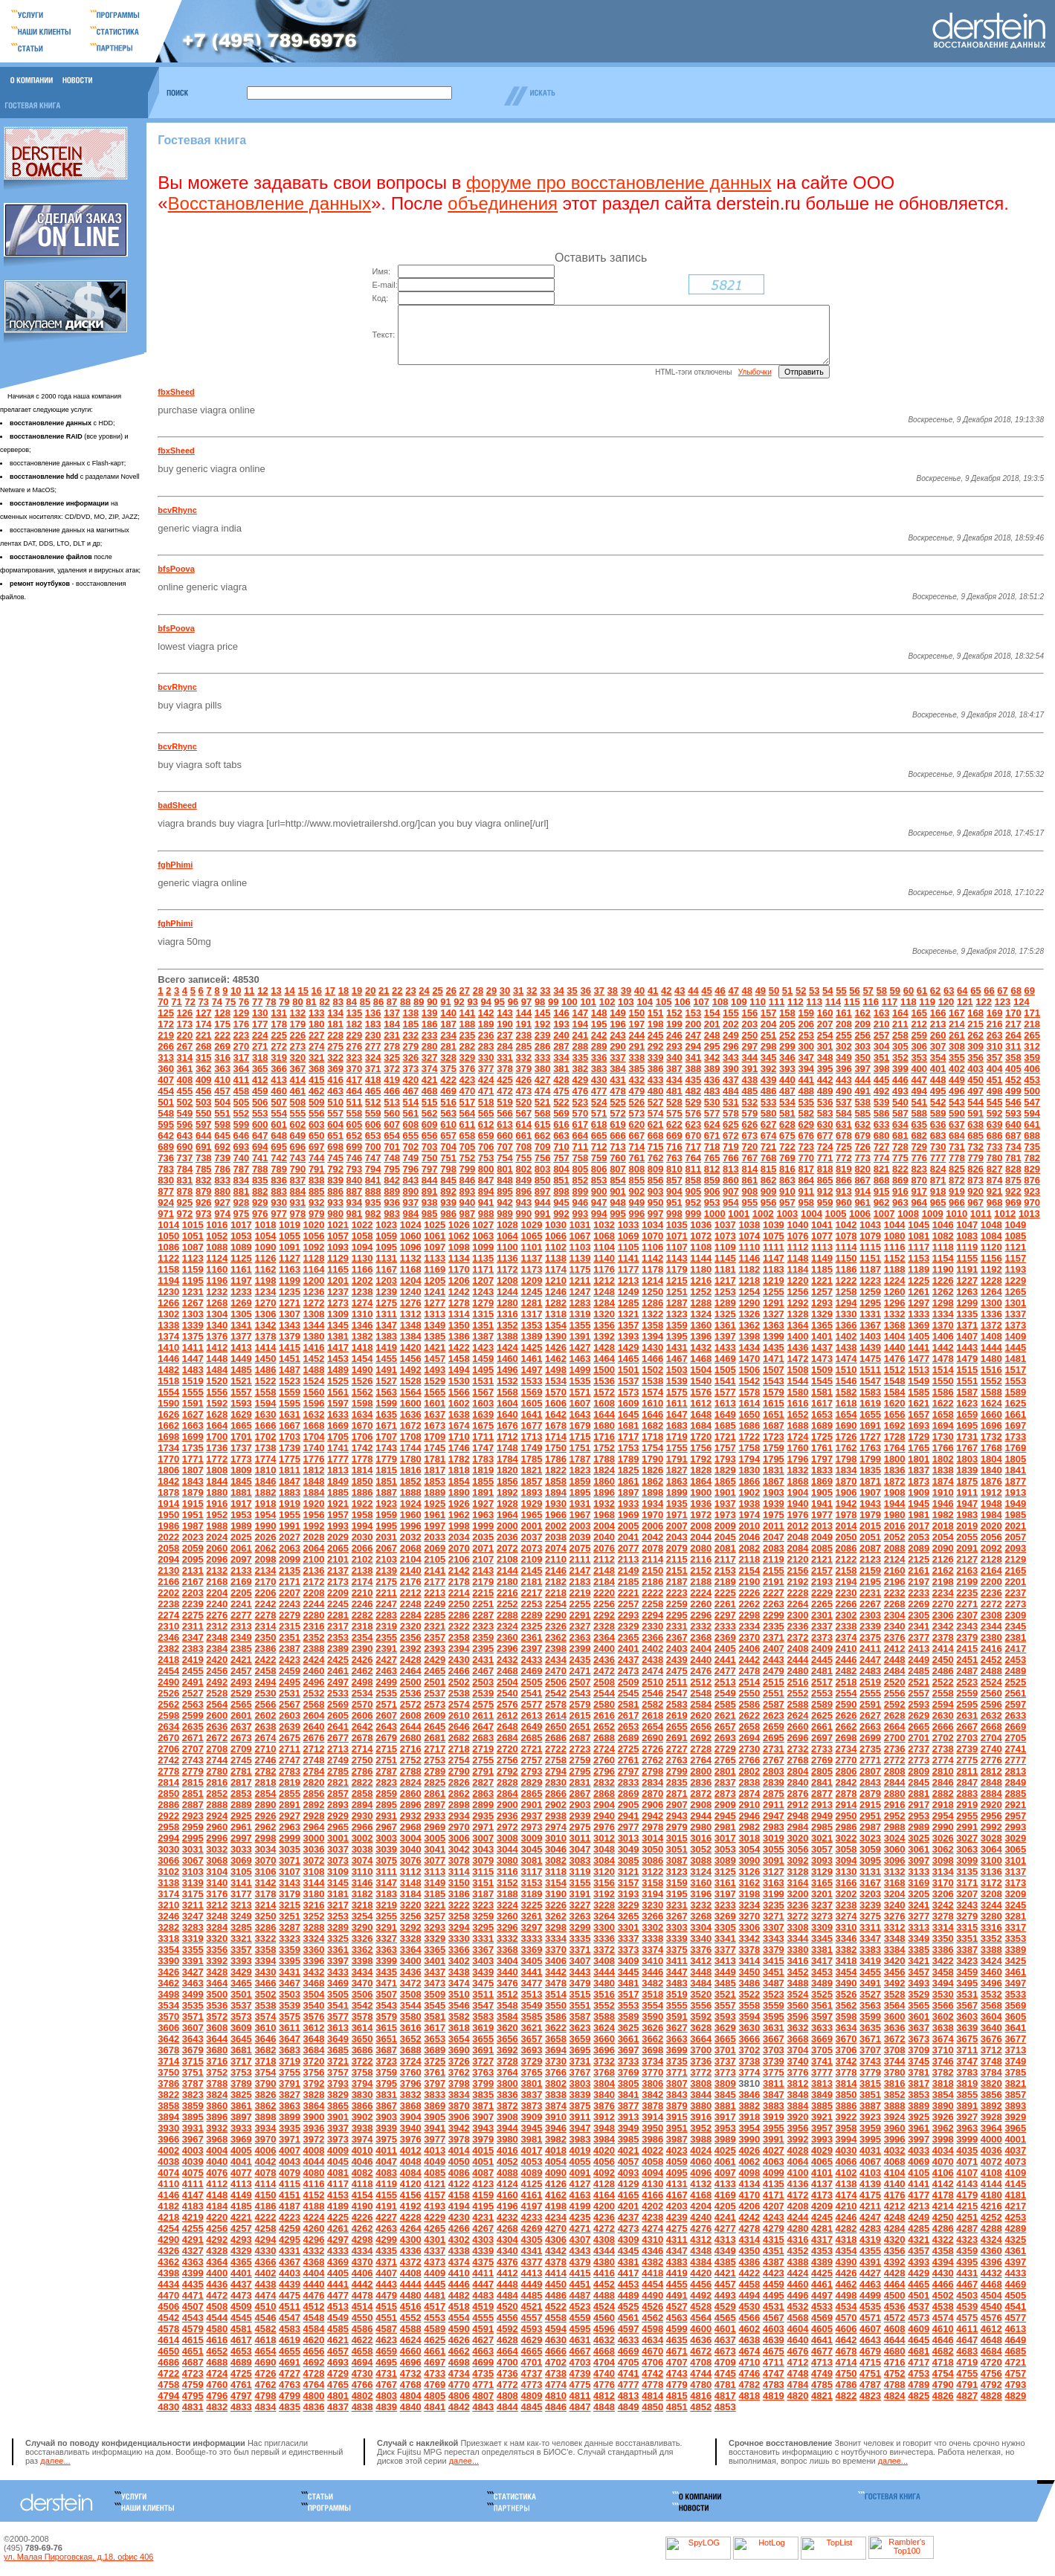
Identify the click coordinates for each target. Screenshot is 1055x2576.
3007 (483, 1849)
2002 (556, 1537)
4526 (652, 2317)
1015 (193, 1236)
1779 (386, 1470)
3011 (580, 1849)
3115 (483, 1882)
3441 (531, 1983)
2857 (338, 1804)
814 (749, 1180)
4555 (483, 2328)
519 (505, 1113)
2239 (193, 1615)
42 (666, 1001)
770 (806, 1169)
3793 (338, 2094)
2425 (338, 1670)
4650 (168, 2362)
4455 (677, 2295)
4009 (338, 2161)
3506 (362, 2005)
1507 (773, 1381)
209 (862, 1035)
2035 (483, 1548)
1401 (822, 1347)
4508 (217, 2317)
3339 (677, 1949)
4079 (289, 2183)
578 (731, 1124)
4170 (749, 2206)
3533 (1015, 2005)
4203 (677, 2217)
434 (674, 1091)
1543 (773, 1392)
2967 (386, 1838)
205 (787, 1035)
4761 (241, 2395)
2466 (459, 1682)
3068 (217, 1871)
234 (448, 1046)
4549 (338, 2328)
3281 (1015, 1927)
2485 (918, 1682)
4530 (749, 2317)
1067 (580, 1247)
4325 (1015, 2250)
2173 (338, 1592)
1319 (580, 1325)
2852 (217, 1804)
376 (467, 1079)
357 (995, 1068)
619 (618, 1135)
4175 (870, 2206)
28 (478, 1001)
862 (769, 1191)
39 (626, 1001)
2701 (918, 1749)
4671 (677, 2362)
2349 (241, 1648)
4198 (556, 2217)
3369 (531, 1960)
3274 (846, 1927)
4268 (507, 2239)
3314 (943, 1938)
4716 (895, 2373)
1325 (725, 1325)
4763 (289, 2395)
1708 (411, 1447)
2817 (241, 1793)
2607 (386, 1726)
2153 (725, 1581)
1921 (338, 1514)
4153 (338, 2206)
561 (411, 1124)
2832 (604, 1793)
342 (712, 1068)
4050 (459, 2172)
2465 (434, 1682)
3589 (628, 2027)
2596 (991, 1715)
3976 (411, 2150)
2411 (870, 1659)
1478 (943, 1369)
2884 (991, 1804)
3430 (265, 1983)
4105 (918, 2183)
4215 (967, 2217)
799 (467, 1180)
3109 (338, 1882)
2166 (168, 1592)
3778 (846, 2083)
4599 (677, 2340)
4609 (918, 2340)
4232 (507, 2228)
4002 (168, 2161)
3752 (217, 2083)
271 (260, 1057)
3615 (386, 2038)
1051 (193, 1247)
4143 (967, 2195)
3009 (531, 1849)
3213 (241, 1916)
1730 (943, 1447)
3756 (314, 2083)
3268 (701, 1927)
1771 (193, 1470)
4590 (459, 2340)
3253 (338, 1927)
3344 (797, 1949)
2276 (217, 1626)
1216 (701, 1291)
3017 (725, 1849)
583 (825, 1124)
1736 (217, 1459)
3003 (386, 1849)
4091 (580, 2183)
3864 (314, 2117)
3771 (677, 2083)
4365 (241, 2273)
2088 (895, 1559)
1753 (628, 1459)
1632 (314, 1425)
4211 (870, 2217)
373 (411, 1079)
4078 (265, 2183)
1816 (411, 1481)
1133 (434, 1269)
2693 (725, 1749)
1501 (628, 1381)
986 (448, 1224)
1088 (217, 1258)
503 (204, 1113)
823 (919, 1180)
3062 (943, 1860)
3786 (168, 2094)
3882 (749, 2117)
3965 (1015, 2139)
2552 (797, 1704)
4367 (289, 2273)
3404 (507, 1972)
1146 (749, 1269)
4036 (991, 2161)
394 (806, 1079)
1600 (411, 1414)
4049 (434, 2172)
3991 (773, 2150)
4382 (652, 2273)
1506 (749, 1381)
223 (241, 1046)
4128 (604, 2195)
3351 (967, 1949)
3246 (168, 1927)
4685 (1015, 2362)
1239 (386, 1302)
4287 (967, 2239)
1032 (604, 1236)
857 (674, 1191)
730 (938, 1157)
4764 (314, 2395)
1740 (314, 1459)
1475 (870, 1369)
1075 (773, 1247)
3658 (556, 2050)
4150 (265, 2206)
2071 (483, 1559)
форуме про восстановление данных (619, 182)
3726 (459, 2072)
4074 (168, 2183)
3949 (628, 2139)
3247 (193, 1927)
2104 (411, 1570)
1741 (338, 1459)
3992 (797, 2150)
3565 (918, 2016)
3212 (217, 1916)
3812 (797, 2094)
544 (975, 1113)
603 (317, 1135)
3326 (362, 1949)
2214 (459, 1604)
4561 (628, 2328)
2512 (701, 1693)
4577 (1015, 2328)
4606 (846, 2340)
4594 (556, 2340)
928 (241, 1213)
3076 (411, 1871)
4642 (846, 2351)
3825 (241, 2105)
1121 (1015, 1258)
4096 (701, 2183)
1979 (870, 1525)
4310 (652, 2250)
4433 (1015, 2284)
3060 (895, 1860)
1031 (580, 1236)
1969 (628, 1525)
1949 (1015, 1514)
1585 (918, 1403)
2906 (652, 1815)
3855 (967, 2105)
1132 (411, 1269)
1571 (580, 1403)
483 (712, 1102)
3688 (411, 2061)
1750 (556, 1459)
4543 (193, 2328)
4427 (870, 2284)
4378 (556, 2273)
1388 (507, 1347)
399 (900, 1079)
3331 (483, 1949)
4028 (797, 2161)
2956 (991, 1827)
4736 (507, 2384)
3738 (749, 2072)
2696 (797, 1749)
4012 (411, 2161)
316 (222, 1068)
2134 (265, 1581)
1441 (918, 1358)
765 (712, 1169)
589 (938, 1124)
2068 (411, 1559)
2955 (967, 1827)
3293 (434, 1938)
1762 (846, 1459)
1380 (314, 1347)
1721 (725, 1447)
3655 (483, 2050)
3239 (870, 1916)
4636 (701, 2351)
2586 (749, 1715)
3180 (314, 1905)
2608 (411, 1726)
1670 (362, 1436)
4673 (725, 2362)
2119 (773, 1570)
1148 (797, 1269)
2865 (531, 1804)
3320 (217, 1949)
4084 (411, 2183)
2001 (531, 1537)
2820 (314, 1793)
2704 (991, 1749)
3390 (168, 1972)
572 (618, 1124)
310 (995, 1057)
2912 (797, 1815)
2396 (507, 1659)
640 (1013, 1135)
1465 (628, 1369)
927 (222, 1213)
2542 (556, 1704)
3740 (797, 2072)
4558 (556, 2328)
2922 (168, 1827)
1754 (652, 1459)
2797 (628, 1782)
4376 (507, 2273)
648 (279, 1146)
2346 (168, 1648)
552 (241, 1124)
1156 (991, 1269)
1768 (991, 1459)
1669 (338, 1436)
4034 (943, 2161)
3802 (556, 2094)
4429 (918, 2284)
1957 (338, 1525)
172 (166, 1035)
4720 (991, 2373)
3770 (652, 2083)
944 (543, 1213)
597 (204, 1135)
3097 (918, 1871)
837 (298, 1191)
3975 (386, 2150)
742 (279, 1169)
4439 (289, 2295)
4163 (580, 2206)
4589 (434, 2340)
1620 (895, 1414)
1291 (773, 1314)
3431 (289, 1983)
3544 (411, 2016)
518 (486, 1113)
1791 (677, 1470)
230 (373, 1046)
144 (523, 1024)
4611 (967, 2340)
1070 (652, 1247)
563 (448, 1124)
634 (900, 1135)
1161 (241, 1280)
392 (769, 1079)
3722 (362, 2072)
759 (599, 1169)
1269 (241, 1314)
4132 (701, 2195)
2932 (411, 1827)
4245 (822, 2228)
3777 (822, 2083)
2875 (773, 1804)
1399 (773, 1347)
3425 (1015, 1972)
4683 (967, 2362)
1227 (967, 1291)
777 (938, 1169)
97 (526, 1013)
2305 (918, 1626)
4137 (822, 2195)
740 (241, 1169)
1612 (701, 1414)
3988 (701, 2150)
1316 (507, 1325)
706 (486, 1157)
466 (392, 1102)
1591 (193, 1414)
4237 (628, 2228)
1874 (943, 1492)
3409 (628, 1972)
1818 (459, 1481)
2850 (168, 1804)
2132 (217, 1581)
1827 (677, 1481)
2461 (338, 1682)
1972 (701, 1525)
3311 (870, 1938)
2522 (943, 1693)
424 (486, 1091)
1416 (314, 1358)
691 (204, 1157)
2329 (628, 1637)
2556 (895, 1704)
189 (486, 1035)
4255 (193, 2239)
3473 (434, 1994)
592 (995, 1124)
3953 (725, 2139)
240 (561, 1046)
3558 (749, 2016)
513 (392, 1113)
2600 (217, 1726)
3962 (943, 2139)
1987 (193, 1537)
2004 (604, 1537)
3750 (168, 2083)
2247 (386, 1615)
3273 (822, 1927)
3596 (797, 2027)
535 (806, 1113)
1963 (483, 1525)
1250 (652, 1302)
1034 (652, 1236)
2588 (797, 1715)
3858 (168, 2117)
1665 (241, 1436)
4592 (507, 2340)
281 (448, 1057)
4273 (628, 2239)
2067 (386, 1559)
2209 (338, 1604)
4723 (193, 2384)
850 (543, 1191)
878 (185, 1202)
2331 (677, 1637)
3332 (507, 1949)
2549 (725, 1704)
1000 (715, 1224)
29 (491, 1001)
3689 (434, 2061)
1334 (943, 1325)
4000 (991, 2150)
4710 (749, 2373)
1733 (1015, 1447)
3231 (677, 1916)
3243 (967, 1916)
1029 (531, 1236)
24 (424, 1001)
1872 (895, 1492)
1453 (338, 1369)
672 (731, 1146)
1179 (677, 1280)
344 (749, 1068)
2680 (411, 1749)
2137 (338, 1581)
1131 (386, 1269)
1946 (943, 1514)
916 (900, 1202)
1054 (265, 1247)
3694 (556, 2061)
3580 (411, 2027)
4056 (604, 2172)
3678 (168, 2061)
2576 (507, 1715)
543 (957, 1113)
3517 (628, 2005)
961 (862, 1213)
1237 (338, 1302)
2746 (265, 1771)
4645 (918, 2351)
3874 (556, 2117)
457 (222, 1102)
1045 (918, 1236)
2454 (168, 1682)
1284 (604, 1314)
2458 (265, 1682)
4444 (411, 2295)
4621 (338, 2351)
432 (636, 1091)
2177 (434, 1592)
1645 (628, 1425)
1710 (459, 1447)
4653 (241, 2362)
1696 (991, 1436)
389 (712, 1079)
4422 (749, 2284)
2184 (604, 1592)
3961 (918, 2139)
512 (373, 1113)
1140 (604, 1269)
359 (1032, 1068)
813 (731, 1180)
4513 (338, 2317)
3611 (289, 2038)
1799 (870, 1470)
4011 (386, 2161)
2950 (846, 1827)
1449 (241, 1369)
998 (674, 1224)
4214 (943, 2217)
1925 (434, 1514)
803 (543, 1180)
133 (317, 1024)
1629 (241, 1425)
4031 (870, 2161)
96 (513, 1013)
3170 (943, 1893)
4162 (556, 2206)
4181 (1015, 2206)
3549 (531, 2016)
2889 (241, 1815)
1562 (362, 1403)
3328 (411, 1949)
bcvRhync (177, 521)
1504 (701, 1381)
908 (749, 1202)
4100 (797, 2183)
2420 (217, 1670)
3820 (991, 2094)
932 (317, 1213)
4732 (411, 2384)
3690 (459, 2061)
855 (636, 1191)
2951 (870, 1827)
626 (749, 1135)
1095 (386, 1258)
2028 (314, 1548)
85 (365, 1013)
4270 (556, 2239)
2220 (604, 1604)
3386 (943, 1960)
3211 (193, 1916)
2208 (314, 1604)
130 (260, 1024)
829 (1032, 1180)
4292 (217, 2250)
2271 (967, 1615)
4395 (967, 2273)
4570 (846, 2328)
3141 (241, 1893)
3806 (652, 2094)
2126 (943, 1570)
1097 (434, 1258)
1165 (338, 1280)
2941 (628, 1827)
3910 (556, 2128)
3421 (918, 1972)
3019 (773, 1849)
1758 (749, 1459)
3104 (217, 1882)
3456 (895, 1983)
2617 (628, 1726)
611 (467, 1135)
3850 (846, 2105)
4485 (531, 2306)
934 (354, 1213)
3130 (846, 1882)
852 (580, 1191)
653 (373, 1146)
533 (769, 1113)
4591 (483, 2340)
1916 (217, 1514)
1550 (943, 1392)
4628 (507, 2351)
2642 (362, 1737)
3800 (507, 2094)
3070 (265, 1871)
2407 (773, 1659)
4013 (434, 2161)
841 (373, 1191)
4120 (411, 2195)
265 (1032, 1046)
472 (505, 1102)
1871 (870, 1492)
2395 (483, 1659)
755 (523, 1169)
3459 (967, 1983)
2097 (241, 1570)
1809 (241, 1481)
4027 (773, 2161)
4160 (507, 2206)
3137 (1015, 1882)
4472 (217, 2306)
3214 (265, 1916)
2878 (846, 1804)
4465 (918, 2295)
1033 (628, 1236)
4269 (531, 2239)
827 (995, 1180)
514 (411, 1113)
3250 (265, 1927)
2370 (749, 1648)
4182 (168, 2217)
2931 (386, 1827)
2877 (822, 1804)
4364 (217, 2273)
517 (467, 1113)
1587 (967, 1403)
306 (919, 1057)
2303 (870, 1626)
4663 (483, 2362)
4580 (217, 2340)
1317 (531, 1325)
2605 (338, 1726)
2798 (652, 1782)
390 (731, 1079)
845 (448, 1191)
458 (241, 1102)
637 (957, 1135)
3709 (918, 2061)
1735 (193, 1459)
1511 (870, 1381)
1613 (725, 1414)
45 (706, 1001)
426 (523, 1091)
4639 (773, 2351)
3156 (604, 1893)
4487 (580, 2306)
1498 (556, 1381)
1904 (797, 1503)
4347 (677, 2261)
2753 (434, 1771)
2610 (459, 1726)
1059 (386, 1247)
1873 (918, 1492)
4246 (846, 2228)
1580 (797, 1403)
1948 (991, 1514)
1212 (604, 1291)
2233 (918, 1604)
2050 (846, 1548)
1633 (338, 1425)
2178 (459, 1592)
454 (166, 1102)
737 (185, 1169)
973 (204, 1224)
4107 (967, 2183)
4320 (895, 2250)
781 (1013, 1169)
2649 (531, 1737)
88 (405, 1013)
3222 (459, 1916)
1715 (580, 1447)
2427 (386, 1670)
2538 (459, 1704)
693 (241, 1157)
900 (599, 1202)
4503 (967, 2306)
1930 (556, 1514)
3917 (725, 2128)
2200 (991, 1592)
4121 (434, 2195)
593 (1013, 1124)
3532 (991, 2005)
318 (260, 1068)
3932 (217, 2139)
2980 (701, 1838)
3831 (386, 2105)
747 (373, 1169)
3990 (749, 2150)
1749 (531, 1459)
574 (656, 1124)
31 (518, 1001)
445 (882, 1091)
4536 (895, 2317)
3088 (701, 1871)
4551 (386, 2328)
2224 (701, 1604)
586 (882, 1124)
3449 (725, 1983)
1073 (725, 1247)
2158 (846, 1581)
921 (995, 1202)
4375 (483, 2273)
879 (204, 1202)
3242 (943, 1916)
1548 (895, 1392)
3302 (652, 1938)
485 (749, 1102)
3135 (967, 1882)
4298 (362, 2250)
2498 (362, 1693)
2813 (1015, 1782)
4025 (725, 2161)
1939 (773, 1514)
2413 (918, 1659)
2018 (943, 1537)
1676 (507, 1436)
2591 (870, 1715)
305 (900, 1057)
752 (467, 1169)
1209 (531, 1291)
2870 (652, 1804)
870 (919, 1191)
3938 (362, 2139)
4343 (580, 2261)
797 (430, 1180)
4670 (652, 2362)
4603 (773, 2340)
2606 (362, 1726)
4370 (362, 2273)
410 (222, 1091)
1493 (434, 1381)
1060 (411, 1247)
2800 (701, 1782)
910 (787, 1202)
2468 (507, 1682)
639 (995, 1135)
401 (938, 1079)
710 (561, 1157)
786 (222, 1180)
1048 (991, 1236)
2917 (918, 1815)
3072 (314, 1871)
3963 (967, 2139)
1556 (217, 1403)
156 (749, 1024)
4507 (193, 2317)
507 (279, 1113)
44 (693, 1001)
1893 (531, 1503)
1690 (846, 1436)
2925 (241, 1827)
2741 (1015, 1760)
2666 (943, 1737)
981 (354, 1224)
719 (731, 1157)
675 (787, 1146)
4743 (677, 2384)
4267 (483, 2239)
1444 (991, 1358)
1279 (483, 1314)
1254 (749, 1302)
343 (731, 1068)
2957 (1015, 1827)
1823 (580, 1481)
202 (731, 1035)
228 (335, 1046)
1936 (701, 1514)
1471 (773, 1369)
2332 (701, 1637)
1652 (797, 1425)
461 (298, 1102)
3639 (967, 2038)
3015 (677, 1849)
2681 (434, 1749)
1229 (1015, 1291)
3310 (846, 1938)
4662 (459, 2362)
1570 (556, 1403)
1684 (701, 1436)
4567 (773, 2328)
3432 (314, 1983)
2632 (991, 1726)
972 (185, 1224)
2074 (556, 1559)
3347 (870, 1949)
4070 (943, 2172)
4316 (797, 2250)
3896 (217, 2128)
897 (543, 1202)
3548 (507, 2016)
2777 (1015, 1771)
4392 (895, 2273)
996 (636, 1224)
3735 (677, 2072)
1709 (434, 1447)
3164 (797, 1893)
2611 (483, 1726)
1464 (604, 1369)
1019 (289, 1236)
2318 (362, 1637)
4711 (773, 2373)
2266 (846, 1615)
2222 (652, 1604)
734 (1013, 1157)
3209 (1015, 1905)
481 (674, 1102)
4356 (895, 2261)
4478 (362, 2306)
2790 (459, 1782)
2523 (967, 1693)
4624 (411, 2351)
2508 (604, 1693)
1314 (459, 1325)
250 (749, 1046)
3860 (217, 2117)
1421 (434, 1358)
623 (693, 1135)
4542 (168, 2328)
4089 (531, 2183)
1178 (652, 1280)
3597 (822, 2027)
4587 (386, 2340)
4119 (386, 2195)
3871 (483, 2117)
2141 (434, 1581)
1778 (362, 1470)
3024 (895, 1849)
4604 (797, 2340)
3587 (580, 2027)
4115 (289, 2195)
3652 (411, 2050)
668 (656, 1146)
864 (806, 1191)
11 (249, 1001)
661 (523, 1146)
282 (467, 1057)
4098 (749, 2183)
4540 (991, 2317)
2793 (531, 1782)
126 (185, 1024)
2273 (1015, 1615)
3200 (797, 1905)
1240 (411, 1302)
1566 (459, 1403)
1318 (556, 1325)
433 (656, 1091)
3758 (362, 2083)
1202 (362, 1291)
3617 (434, 2038)
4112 (217, 2195)
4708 (701, 2373)
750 (430, 1169)
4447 (483, 2295)
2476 (701, 1682)
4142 (943, 2195)
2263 (773, 1615)
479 (636, 1102)
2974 (556, 1838)
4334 (362, 2261)
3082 (556, 1871)
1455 (386, 1369)
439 (769, 1091)
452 (1013, 1091)
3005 (434, 1849)
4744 (701, 2384)
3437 (434, 1983)
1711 (483, 1447)
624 (712, 1135)
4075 (193, 2183)
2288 (507, 1626)
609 (430, 1135)
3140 (217, 1893)
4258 (265, 2239)
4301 (434, 2250)
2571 (386, 1715)
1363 (773, 1336)
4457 (725, 2295)
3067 (193, 1871)
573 (636, 1124)
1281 (531, 1314)
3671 (870, 2050)
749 (411, 1169)
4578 (168, 2340)
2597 (1015, 1715)
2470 (556, 1682)
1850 (362, 1492)
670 (693, 1146)
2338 (846, 1637)
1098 (459, 1258)
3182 (362, 1905)
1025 (434, 1236)
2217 (531, 1604)
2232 (895, 1604)
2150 (652, 1581)
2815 (193, 1793)
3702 (749, 2061)
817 (806, 1180)
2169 (241, 1592)
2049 (822, 1548)
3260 (507, 1927)
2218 (556, 1604)
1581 (822, 1403)
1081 (918, 1247)
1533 (531, 1392)
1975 (773, 1525)
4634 (652, 2351)
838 (317, 1191)
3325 (338, 1949)
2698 (846, 1749)
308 (957, 1057)
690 (185, 1157)
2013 (822, 1537)
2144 (507, 1581)
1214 (652, 1291)
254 (825, 1046)
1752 (604, 1459)
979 (317, 1224)
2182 (556, 1592)
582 (806, 1124)
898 (561, 1202)
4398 (168, 2284)
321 (317, 1068)
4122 (459, 2195)
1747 (483, 1459)
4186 (265, 2217)
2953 (918, 1827)
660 (505, 1146)
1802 (943, 1470)
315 (204, 1068)
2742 (168, 1771)
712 (599, 1157)
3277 (918, 1927)
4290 (168, 2250)
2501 (434, 1693)
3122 (652, 1882)
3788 (217, 2094)
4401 (241, 2284)
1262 (943, 1302)
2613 (531, 1726)
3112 (411, 1882)
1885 (338, 1503)
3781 (918, 2083)
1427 (580, 1358)
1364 (797, 1336)
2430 (459, 1670)
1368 (895, 1336)
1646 (652, 1425)
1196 (217, 1291)
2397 (531, 1659)
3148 (411, 1893)
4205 (725, 2217)
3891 (967, 2117)
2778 (168, 1782)
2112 (604, 1570)
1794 (749, 1470)
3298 (556, 1938)
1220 (797, 1291)
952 (693, 1213)
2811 (967, 1782)
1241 (434, 1302)
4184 (217, 2217)
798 (448, 1180)
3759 (386, 2083)
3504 (314, 2005)
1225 (918, 1291)
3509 (434, 2005)
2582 (652, 1715)
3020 (797, 1849)
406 (1032, 1079)
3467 (289, 1994)
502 (185, 1113)
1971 (677, 1525)
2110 (556, 1570)
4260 (314, 2239)
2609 (434, 1726)
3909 (531, 2128)
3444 (604, 1983)
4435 (193, 2295)
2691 (677, 1749)
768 (769, 1169)
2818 (265, 1793)
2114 (652, 1570)
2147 (580, 1581)
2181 (531, 1592)
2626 (846, 1726)
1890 (459, 1503)
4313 (725, 2250)
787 (241, 1180)
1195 (193, 1291)
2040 (604, 1548)
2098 (265, 1570)
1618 (846, 1414)
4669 (628, 2362)
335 (580, 1068)
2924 (217, 1827)
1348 (411, 1336)
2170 (265, 1592)
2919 (967, 1815)
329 (467, 1068)
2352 (314, 1648)
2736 (895, 1760)
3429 (241, 1983)
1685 (725, 1436)
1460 (507, 1369)
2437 (628, 1670)
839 (335, 1191)
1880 (217, 1503)
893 (467, 1202)
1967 (580, 1525)
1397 (725, 1347)
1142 (652, 1269)
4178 (943, 2206)
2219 (580, 1604)
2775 (967, 1771)
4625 (434, 2351)
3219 (386, 1916)
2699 (870, 1749)
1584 (895, 1403)
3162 (749, 1893)
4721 (1015, 2373)
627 (769, 1135)
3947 (580, 2139)
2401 (628, 1659)
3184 (411, 1905)
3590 (652, 2027)
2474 (652, 1682)
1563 (386, 1403)
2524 (991, 1693)
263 (995, 1046)
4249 (918, 2228)
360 (166, 1079)
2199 (967, 1592)
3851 (870, 2105)
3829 (338, 2105)
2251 (483, 1615)
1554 (168, 1403)
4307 (580, 2250)
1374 (168, 1347)
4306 (556, 2250)
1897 (628, 1503)
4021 (628, 2161)
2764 (701, 1771)
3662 (652, 2050)
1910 (943, 1503)
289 (599, 1057)
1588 (991, 1403)
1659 (967, 1425)
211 (900, 1035)
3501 (241, 2005)
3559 (773, 2016)
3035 (289, 1860)
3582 (459, 2027)
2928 (314, 1827)
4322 (943, 2250)
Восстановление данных (269, 203)
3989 (725, 2150)
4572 (895, 2328)
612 (486, 1135)
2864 (507, 1804)
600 (260, 1135)
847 (486, 1191)
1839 (967, 1481)
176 (241, 1035)
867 (862, 1191)
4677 (822, 2362)
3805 (628, 2094)
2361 (531, 1648)
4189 (338, 2217)
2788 (411, 1782)
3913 (628, 2128)
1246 (556, 1302)
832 (204, 1191)
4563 (677, 2328)
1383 (386, 1347)
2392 (411, 1659)
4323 (967, 2250)
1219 (773, 1291)
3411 (677, 1972)
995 (618, 1224)
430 (599, 1091)
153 (693, 1024)
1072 (701, 1247)
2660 (797, 1737)
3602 (943, 2027)
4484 (507, 2306)
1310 (362, 1325)
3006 (459, 1849)
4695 (386, 2373)
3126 (749, 1882)
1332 (895, 1325)
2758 (556, 1771)
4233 (531, 2228)
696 (298, 1157)
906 (712, 1202)
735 (1032, 1157)
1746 (459, 1459)
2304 (895, 1626)
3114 (459, 1882)
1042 (846, 1236)
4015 (483, 2161)
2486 (943, 1682)
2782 (265, 1782)
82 (324, 1013)
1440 (895, 1358)
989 (505, 1224)
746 (354, 1169)
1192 (991, 1280)
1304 (217, 1325)
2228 (797, 1604)
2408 (797, 1659)
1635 (386, 1425)
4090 (556, 2183)
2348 (217, 1648)
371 (373, 1079)
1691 (870, 1436)
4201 (628, 2217)
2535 (386, 1704)
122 (983, 1013)
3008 (507, 1849)
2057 (1015, 1548)
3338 (652, 1949)
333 (543, 1068)
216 (995, 1035)
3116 (507, 1882)
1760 (797, 1459)
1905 (822, 1503)
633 (882, 1135)
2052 (895, 1548)
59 (895, 1001)
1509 (822, 1381)
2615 (580, 1726)
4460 (797, 2295)
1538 (652, 1392)
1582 (846, 1403)
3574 (265, 2027)
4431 (967, 2284)
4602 (749, 2340)
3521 (725, 2005)
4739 (580, 2384)
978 (298, 1224)
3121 (628, 1882)
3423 (967, 1972)
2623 (773, 1726)
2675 (289, 1749)
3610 (265, 2038)
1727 (870, 1447)
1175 (580, 1280)
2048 (797, 1548)
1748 (507, 1459)
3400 (411, 1972)
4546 (265, 2328)
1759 (773, 1459)
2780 (217, 1782)
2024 (217, 1548)
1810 (265, 1481)
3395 (289, 1972)
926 (204, 1213)
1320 (604, 1325)
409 (204, 1091)
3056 (797, 1860)
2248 (411, 1615)
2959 (193, 1838)
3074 (362, 1871)
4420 (701, 2284)
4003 (193, 2161)
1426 (556, 1358)
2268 (895, 1615)
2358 (459, 1648)
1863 (677, 1492)
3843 (677, 2105)
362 (204, 1079)
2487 (967, 1682)
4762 (265, 2395)
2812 (991, 1782)
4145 (1015, 2195)
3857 (1015, 2105)
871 (938, 1191)
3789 (241, 2094)
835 (260, 1191)
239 (543, 1046)
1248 (604, 1302)
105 (664, 1013)
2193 (822, 1592)
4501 (918, 2306)
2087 (870, 1559)
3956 (797, 2139)
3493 (918, 1994)
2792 (507, 1782)
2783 (289, 1782)
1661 (1015, 1425)
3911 (580, 2128)
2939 (580, 1827)
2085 (822, 1559)
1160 (217, 1280)
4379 (580, 2273)
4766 (362, 2395)
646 (241, 1146)
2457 (241, 1682)
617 (580, 1135)
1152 (895, 1269)
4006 (265, 2161)
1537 (628, 1392)
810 (674, 1180)
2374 (846, 1648)
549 (185, 1124)
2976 (604, 1838)
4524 (604, 2317)
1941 (822, 1514)
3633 (822, 2038)
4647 (967, 2351)
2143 (483, 1581)
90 (432, 1013)
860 (731, 1191)
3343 (773, 1949)
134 (335, 1024)
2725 (628, 1760)
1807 (193, 1481)
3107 (289, 1882)
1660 (991, 1425)
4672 (701, 2362)
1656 (895, 1425)
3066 (168, 1871)
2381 (1015, 1648)
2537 (434, 1704)
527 (656, 1113)
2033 (434, 1548)
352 (900, 1068)
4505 (1015, 2306)
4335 (386, 2261)
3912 (604, 2128)
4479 (386, 2306)
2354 (362, 1648)
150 (636, 1024)
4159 (483, 2206)
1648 (701, 1425)
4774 (556, 2395)
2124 (895, 1570)
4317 (822, 2250)
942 (505, 1213)
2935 (483, 1827)
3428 (217, 1983)
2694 (749, 1749)
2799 (677, 1782)
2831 (580, 1793)
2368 (701, 1648)
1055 (289, 1247)
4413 (531, 2284)
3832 (411, 2105)
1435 (773, 1358)
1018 (265, 1236)
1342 (265, 1336)
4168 (701, 2206)
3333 (531, 1949)
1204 (411, 1291)
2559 (967, 1704)
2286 (459, 1626)
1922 (362, 1514)
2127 (967, 1570)
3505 (338, 2005)
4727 (289, 2384)
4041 (241, 2172)
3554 (652, 2016)
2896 (411, 1815)
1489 (338, 1381)
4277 (725, 2239)
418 (373, 1091)
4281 (822, 2239)
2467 (483, 1682)
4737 (531, 2384)
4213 (918, 2217)
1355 (580, 1336)
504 (222, 1113)
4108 (991, 2183)
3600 (895, 2027)
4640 (797, 2351)
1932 (604, 1514)
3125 (725, 1882)
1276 (411, 1314)
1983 (967, 1525)
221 (204, 1046)
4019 (580, 2161)
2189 (725, 1592)
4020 (604, 2161)
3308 (797, 1938)
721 (769, 1157)
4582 (265, 2340)
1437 (822, 1358)
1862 (652, 1492)
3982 (556, 2150)
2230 (846, 1604)
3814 (846, 2094)
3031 (193, 1860)
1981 (918, 1525)
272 (279, 1057)
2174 (362, 1592)
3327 (386, 1949)
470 (467, 1102)
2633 (1015, 1726)
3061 (918, 1860)
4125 (531, 2195)
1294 (846, 1314)
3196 (701, 1905)
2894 (362, 1815)
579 (749, 1124)
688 (1032, 1146)
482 (693, 1102)
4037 (1015, 2161)
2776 (991, 1771)
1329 (822, 1325)
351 (882, 1068)
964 (919, 1213)
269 (222, 1057)
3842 (652, 2105)
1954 (265, 1525)
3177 (241, 1905)
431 (618, 1091)
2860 (411, 1804)
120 (946, 1013)
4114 (265, 2195)
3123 (677, 1882)
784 (185, 1180)
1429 (628, 1358)
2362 (556, 1648)
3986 (652, 2150)
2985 (822, 1838)
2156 (797, 1581)
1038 (749, 1236)
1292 (797, 1314)
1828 (701, 1481)
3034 (265, 1860)
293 (674, 1057)
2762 (652, 1771)
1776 (314, 1470)
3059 (870, 1860)
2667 (967, 1737)
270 (241, 1057)
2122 (846, 1570)
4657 (338, 2362)
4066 (846, 2172)
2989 (918, 1838)
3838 (556, 2105)
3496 (991, 1994)
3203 (870, 1905)
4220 (217, 2228)
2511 (677, 1693)
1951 (193, 1525)
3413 (725, 1972)
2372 (797, 1648)
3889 (918, 2117)
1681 (628, 1436)
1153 (918, 1269)
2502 (459, 1693)
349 (844, 1068)
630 (825, 1135)
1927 (483, 1514)
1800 (895, 1470)
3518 (652, 2005)
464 (354, 1102)
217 (1013, 1035)
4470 (168, 2306)
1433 (725, 1358)
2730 (749, 1760)
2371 (773, 1648)
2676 (314, 1749)
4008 (314, 2161)
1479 (967, 1369)
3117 (531, 1882)
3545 (434, 2016)
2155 (773, 1581)
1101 (531, 1258)
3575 (289, 2027)
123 (1003, 1013)
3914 (652, 2128)
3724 (411, 2072)
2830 (556, 1793)
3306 (749, 1938)
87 (392, 1013)
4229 (434, 2228)
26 (450, 1001)
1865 (725, 1492)
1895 (580, 1503)
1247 (580, 1302)
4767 (386, 2395)
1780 (411, 1470)
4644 (895, 2351)
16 (317, 1001)
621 (656, 1135)
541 (919, 1113)
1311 (386, 1325)
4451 (580, 2295)
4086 (459, 2183)
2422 (265, 1670)
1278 (459, 1314)
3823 (193, 2105)
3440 (507, 1983)
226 (298, 1046)
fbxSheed (176, 402)
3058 (846, 1860)
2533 (338, 1704)
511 (354, 1113)
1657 (918, 1425)
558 (354, 1124)
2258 (652, 1615)
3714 (168, 2072)
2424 (314, 1670)
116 (870, 1013)
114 (833, 1013)
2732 (797, 1760)
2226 (749, 1604)
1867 (773, 1492)
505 (241, 1113)
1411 (193, 1358)
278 (392, 1057)
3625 (628, 2038)
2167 (193, 1592)
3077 (434, 1871)
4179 (967, 2206)
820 (862, 1180)
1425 (531, 1358)
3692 (507, 2061)
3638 (943, 2038)
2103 (386, 1570)
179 (298, 1035)
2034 (459, 1548)
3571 (193, 2027)
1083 (967, 1247)
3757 (338, 2083)
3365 (434, 1960)
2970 (459, 1838)
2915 (870, 1815)
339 (656, 1068)
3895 (193, 2128)
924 (166, 1213)
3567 (967, 2016)
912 (825, 1202)
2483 (870, 1682)
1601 (434, 1414)
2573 (434, 1715)
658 (467, 1146)
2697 (822, 1749)
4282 (846, 2239)
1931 (580, 1514)
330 (486, 1068)
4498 (846, 2306)
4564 (701, 2328)
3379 (773, 1960)
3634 (846, 2038)
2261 (725, 1615)
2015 (870, 1537)
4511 (289, 2317)
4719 (967, 2373)
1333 (918, 1325)
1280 (507, 1314)
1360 (701, 1336)
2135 (289, 1581)
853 (599, 1191)
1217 (725, 1291)
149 (618, 1024)
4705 (628, 2373)
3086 (652, 1871)
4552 (411, 2328)
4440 (314, 2295)
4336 (411, 2261)
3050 (652, 1860)
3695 (580, 2061)
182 (354, 1035)
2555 (870, 1704)
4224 (314, 2228)
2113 (628, 1570)
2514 (749, 1693)
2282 (362, 1626)
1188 (895, 1280)
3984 (604, 2150)
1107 (677, 1258)
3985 (628, 2150)
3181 (338, 1905)
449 (957, 1091)
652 (354, 1146)
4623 (386, 2351)
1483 (193, 1381)
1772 (217, 1470)
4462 (846, 2295)
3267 (677, 1927)
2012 (797, 1537)
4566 (749, 2328)
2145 (531, 1581)
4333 (338, 2261)
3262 (556, 1927)
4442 (362, 2295)
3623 (580, 2038)
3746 (943, 2072)
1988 (217, 1537)
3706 (846, 2061)
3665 (725, 2050)
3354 (168, 1960)
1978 (846, 1525)
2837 (725, 1793)
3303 (677, 1938)
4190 (362, 2217)
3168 (895, 1893)
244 (636, 1046)
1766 (943, 1459)
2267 (870, 1615)
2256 (604, 1615)
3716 (217, 2072)
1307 (289, 1325)
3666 (749, 2050)
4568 (797, 2328)
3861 (241, 2117)
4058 (652, 2172)
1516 (991, 1381)
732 (975, 1157)
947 (599, 1213)
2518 (846, 1693)
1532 (507, 1392)
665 (599, 1146)
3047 (580, 1860)
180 (317, 1035)
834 (241, 1191)
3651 (386, 2050)
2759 (580, 1771)
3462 (168, 1994)
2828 (507, 1793)
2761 (628, 1771)
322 (335, 1068)
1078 (846, 1247)
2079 (677, 1559)
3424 (991, 1972)
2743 (193, 1771)
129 (241, 1024)
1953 (241, 1525)
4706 (652, 2373)
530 (712, 1113)
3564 (895, 2016)
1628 (217, 1425)
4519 (483, 2317)
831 (185, 1191)
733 (995, 1157)
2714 (362, 1760)
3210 (168, 1916)
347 (806, 1068)
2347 (193, 1648)
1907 (870, 1503)
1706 (362, 1447)
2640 (314, 1737)
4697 (434, 2373)
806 (599, 1180)
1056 (314, 1247)
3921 (822, 2128)
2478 (749, 1682)
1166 (362, 1280)
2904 (604, 1815)
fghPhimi (175, 875)
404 (995, 1079)
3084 (604, 1871)
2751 (386, 1771)
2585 (725, 1715)
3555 (677, 2016)
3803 (580, 2094)
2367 (677, 1648)
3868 (411, 2117)
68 (1015, 1001)
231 (392, 1046)
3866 (362, 2117)
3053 (725, 1860)
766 (731, 1169)
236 (486, 1046)
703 (430, 1157)
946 (580, 1213)
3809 (725, 2094)
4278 (749, 2239)
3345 (822, 1949)
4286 (943, 2239)
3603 (967, 2027)
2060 (217, 1559)
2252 (507, 1615)
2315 (289, 1637)
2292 (604, 1626)
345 (769, 1068)
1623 (967, 1414)
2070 (459, 1559)
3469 (338, 1994)
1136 (507, 1269)
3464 (217, 1994)
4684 (991, 2362)
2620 (701, 1726)
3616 (411, 2038)
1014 (168, 1236)
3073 (338, 1871)
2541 (531, 1704)
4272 (604, 2239)
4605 (822, 2340)
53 (814, 1001)
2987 (870, 1838)
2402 (652, 1659)
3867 (386, 2117)
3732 (604, 2072)
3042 (459, 1860)
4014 (459, 2161)
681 (900, 1146)
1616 (797, 1414)
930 (279, 1213)
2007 (677, 1537)
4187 (289, 2217)
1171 (483, 1280)
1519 (193, 1392)
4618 (265, 2351)
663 (561, 1146)
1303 (193, 1325)
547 (1032, 1113)
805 (580, 1180)
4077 (241, 2183)
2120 (797, 1570)
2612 (507, 1726)
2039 (580, 1548)
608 (411, 1135)
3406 (556, 1972)
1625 (1015, 1414)
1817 (434, 1481)
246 (674, 1046)
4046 (362, 2172)
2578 (556, 1715)
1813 (338, 1481)
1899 (677, 1503)
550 (204, 1124)
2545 (628, 1704)
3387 (967, 1960)
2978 (652, 1838)
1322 (652, 1325)
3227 (580, 1916)
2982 (749, 1838)
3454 (846, 1983)
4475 (289, 2306)
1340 (217, 1336)
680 (882, 1146)
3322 (265, 1949)
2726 (652, 1760)
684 (957, 1146)
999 (693, 1224)
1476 (895, 1369)
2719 (483, 1760)
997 (656, 1224)
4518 (459, 2317)
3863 (289, 2117)
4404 (314, 2284)
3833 (434, 2105)
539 (882, 1113)
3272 (797, 1927)
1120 (991, 1258)
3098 (943, 1871)
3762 (459, 2083)
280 (430, 1057)
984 (411, 1224)
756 (543, 1169)
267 (185, 1057)
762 (656, 1169)
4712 (797, 2373)
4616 (217, 2351)
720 (749, 1157)
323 (354, 1068)
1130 (362, 1269)
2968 (411, 1838)
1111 (773, 1258)
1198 (265, 1291)
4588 (411, 2340)
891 (430, 1202)
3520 (701, 2005)
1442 (943, 1358)
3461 (1015, 1983)
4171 (773, 2206)
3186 (459, 1905)
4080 (314, 2183)
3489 (822, 1994)
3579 (386, 2027)
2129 (1015, 1570)
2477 (725, 1682)
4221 (241, 2228)
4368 (314, 2273)
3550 (556, 2016)
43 (679, 1001)
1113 (822, 1258)
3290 (362, 1938)
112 (795, 1013)
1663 (193, 1436)
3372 (604, 1960)
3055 (773, 1860)
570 (580, 1124)
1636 (411, 1425)
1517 (1015, 1381)
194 (580, 1035)
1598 (362, 1414)
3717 (241, 2072)
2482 (846, 1682)
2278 (265, 1626)
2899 (483, 1815)
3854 (943, 2105)
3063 (967, 1860)
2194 (846, 1592)
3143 (289, 1893)
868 (882, 1191)
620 (636, 1135)
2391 (386, 1659)
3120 (604, 1882)
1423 (483, 1358)
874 (995, 1191)
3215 (289, 1916)
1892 (507, 1503)
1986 (168, 1537)
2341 (918, 1637)
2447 (870, 1670)
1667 (289, 1436)
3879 (677, 2117)
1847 (289, 1492)
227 (317, 1046)
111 (777, 1013)
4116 (314, 2195)
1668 (314, 1436)
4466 (943, 2295)
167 (957, 1024)
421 (430, 1091)
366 (279, 1079)
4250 (943, 2228)
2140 (411, 1581)
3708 (895, 2061)
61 (922, 1001)
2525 (1015, 1693)
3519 (677, 2005)
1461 (531, 1369)
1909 (918, 1503)
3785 (1015, 2083)
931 (298, 1213)
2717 (434, 1760)
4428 (895, 2284)
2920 (991, 1815)
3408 (604, 1972)
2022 (168, 1548)
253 (806, 1046)
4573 (918, 2328)
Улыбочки (781, 383)
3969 (241, 2150)
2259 (677, 1615)
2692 (701, 1749)
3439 (483, 1983)
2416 (991, 1659)
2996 (217, 1849)
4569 (822, 2328)
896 (523, 1202)
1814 (362, 1481)
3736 (701, 2072)
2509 (628, 1693)
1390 (556, 1347)
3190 (556, 1905)
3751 (193, 2083)
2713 (338, 1760)
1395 (677, 1347)
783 (166, 1180)
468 (430, 1102)
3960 (895, 2139)
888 (373, 1202)
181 (335, 1035)
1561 (338, 1403)
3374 (652, 1960)
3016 (701, 1849)
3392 (217, 1972)
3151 (483, 1893)
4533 (822, 2317)
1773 (241, 1470)
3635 (870, 2038)
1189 (918, 1280)
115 (852, 1013)
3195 (677, 1905)
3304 (701, 1938)
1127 (289, 1269)
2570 (362, 1715)
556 (317, 1124)
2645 (434, 1737)
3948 (604, 2139)
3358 (265, 1960)
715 (656, 1157)
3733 (628, 2072)
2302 (846, 1626)
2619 (677, 1726)
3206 (943, 1905)
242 (599, 1046)
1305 (241, 1325)
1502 (652, 1381)
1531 (483, 1392)
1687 (773, 1436)
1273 (338, 1314)
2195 (870, 1592)
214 (957, 1035)
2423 (289, 1670)
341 (693, 1068)
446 (900, 1091)
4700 (507, 2373)
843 (411, 1191)
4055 (580, 2172)
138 (411, 1024)
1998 (459, 1537)
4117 (338, 2195)
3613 (338, 2038)
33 (545, 1001)
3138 (168, 1893)
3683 (289, 2061)
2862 (459, 1804)
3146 (362, 1893)
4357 (918, 2261)
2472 (604, 1682)
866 (844, 1191)
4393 (918, 2273)
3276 (895, 1927)
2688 (604, 1749)
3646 (265, 2050)
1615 (773, 1414)
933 (335, 1213)
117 (890, 1013)
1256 (797, 1302)
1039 (773, 1236)
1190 (943, 1280)
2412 (895, 1659)
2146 (556, 1581)
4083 (386, 2183)
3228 (604, 1916)
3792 (314, 2094)
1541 (725, 1392)
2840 (797, 1793)
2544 (604, 1704)
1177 (628, 1280)
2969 (434, 1838)
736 (166, 1169)
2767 (773, 1771)
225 (279, 1046)
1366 (846, 1336)
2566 (265, 1715)
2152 (701, 1581)
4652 (217, 2362)
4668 (604, 2362)
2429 (434, 1670)
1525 (338, 1392)
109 (739, 1013)
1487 (289, 1381)
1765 (918, 1459)
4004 (217, 2161)
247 (693, 1046)
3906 (459, 2128)
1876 (991, 1492)
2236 (991, 1604)
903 (656, 1202)
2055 (967, 1548)
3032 (217, 1860)
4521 (531, 2317)
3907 (483, 2128)
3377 (725, 1960)
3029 (1015, 1849)
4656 (314, 2362)
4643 (870, 2351)
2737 (918, 1760)
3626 (652, 2038)
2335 (773, 1637)
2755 (483, 1771)
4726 (265, 2384)
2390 (362, 1659)
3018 (749, 1849)
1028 (507, 1236)
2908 (701, 1815)
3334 (556, 1949)
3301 (628, 1938)
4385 (725, 2273)
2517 (822, 1693)
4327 (193, 2261)
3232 (701, 1916)
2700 (895, 1749)
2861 (434, 1804)
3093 (822, 1871)
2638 (265, 1737)
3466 (265, 1994)
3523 (773, 2005)
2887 (193, 1815)
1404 (895, 1347)
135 (354, 1024)
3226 (556, 1916)
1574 (652, 1403)
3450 (749, 1983)
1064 (507, 1247)
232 (411, 1046)
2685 (531, 1749)
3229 (628, 1916)
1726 (846, 1447)
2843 (870, 1793)
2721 (531, 1760)
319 (279, 1068)
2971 (483, 1838)
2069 (434, 1559)
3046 (556, 1860)
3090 (749, 1871)
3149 (434, 1893)
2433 (531, 1670)
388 (693, 1079)
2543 (580, 1704)
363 (222, 1079)
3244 (991, 1916)
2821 (338, 1793)
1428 (604, 1358)
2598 (168, 1726)
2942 (652, 1827)
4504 (991, 2306)
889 (392, 1202)
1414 (265, 1358)
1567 (483, 1403)
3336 (604, 1949)
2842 (846, 1793)
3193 (628, 1905)
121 (965, 1013)
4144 (991, 2195)
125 (166, 1024)
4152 (314, 2206)
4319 (870, 2250)
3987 (677, 2150)
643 (185, 1146)
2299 (773, 1626)
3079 (483, 1871)
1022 (362, 1236)
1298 (943, 1314)
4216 (991, 2217)
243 (618, 1046)
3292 (411, 1938)
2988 (895, 1838)
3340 (701, 1949)
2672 (217, 1749)
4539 (967, 2317)
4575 (967, 2328)
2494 (265, 1693)
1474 (846, 1369)
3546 (459, 2016)
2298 (749, 1626)
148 (599, 1024)
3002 (362, 1849)
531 (731, 1113)
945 (561, 1213)
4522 (556, 2317)
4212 (895, 2217)
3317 (1015, 1938)
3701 (725, 2061)
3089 (725, 1871)
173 (185, 1035)
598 (222, 1135)
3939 (386, 2139)
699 (354, 1157)
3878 (652, 2117)
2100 (314, 1570)
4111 (193, 2195)
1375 (193, 1347)
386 (656, 1079)
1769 (1015, 1459)
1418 (362, 1358)
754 (505, 1169)
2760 (604, 1771)
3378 (749, 1960)
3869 (434, 2117)
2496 (314, 1693)
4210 (846, 2217)
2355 (386, 1648)
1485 (241, 1381)
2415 (967, 1659)
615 (543, 1135)
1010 (956, 1224)
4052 (507, 2172)
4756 (991, 2384)
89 (418, 1013)
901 (618, 1202)
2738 (943, 1760)
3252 (314, 1927)
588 (919, 1124)
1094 (362, 1258)
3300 (604, 1938)
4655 (289, 2362)
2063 (289, 1559)
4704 (604, 2373)
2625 (822, 1726)
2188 (701, 1592)
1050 (168, 1247)
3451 (773, 1983)
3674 (943, 2050)
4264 (411, 2239)
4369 (338, 2273)
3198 (749, 1905)
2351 (289, 1648)
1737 (241, 1459)
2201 (1015, 1592)
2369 (725, 1648)
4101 (822, 2183)
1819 (483, 1481)
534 (787, 1113)
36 (585, 1001)
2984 (797, 1838)
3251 (289, 1927)
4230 (459, 2228)
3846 (749, 2105)
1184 (797, 1280)
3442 (556, 1983)
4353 (822, 2261)
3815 (870, 2094)
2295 (677, 1626)
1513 (918, 1381)
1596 (314, 1414)
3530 (943, 2005)
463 (335, 1102)
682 (919, 1146)
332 (523, 1068)
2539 (483, 1704)
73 (204, 1013)
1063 (483, 1247)
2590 (846, 1715)
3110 (362, 1882)
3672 (895, 2050)
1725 (822, 1447)
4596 (604, 2340)
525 (618, 1113)
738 (204, 1169)
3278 (943, 1927)
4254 (168, 2239)
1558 (265, 1403)
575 (674, 1124)
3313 (918, 1938)
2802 (749, 1782)
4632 (604, 2351)
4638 (749, 2351)
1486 (265, 1381)
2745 (241, 1771)
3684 (314, 2061)
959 (825, 1213)
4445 (434, 2295)
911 (806, 1202)
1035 (677, 1236)
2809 (918, 1782)
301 (825, 1057)
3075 (386, 1871)
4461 (822, 2295)
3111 (386, 1882)
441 (806, 1091)
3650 (362, 2050)
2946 (749, 1827)
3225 (531, 1916)
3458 (943, 1983)
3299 (580, 1938)
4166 (652, 2206)
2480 (797, 1682)
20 (370, 1001)
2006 (652, 1537)
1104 (604, 1258)
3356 (217, 1960)
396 (844, 1079)
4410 (459, 2284)
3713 (1015, 2061)
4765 (338, 2395)
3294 (459, 1938)
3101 (1015, 1871)
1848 (314, 1492)
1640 (507, 1425)
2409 (822, 1659)
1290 (749, 1314)
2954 (943, 1827)
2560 (991, 1704)
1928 (507, 1514)
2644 (411, 1737)
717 (693, 1157)
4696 (411, 2373)
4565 (725, 2328)
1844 (217, 1492)
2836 (701, 1793)
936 (392, 1213)
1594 (265, 1414)
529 (693, 1113)
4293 (241, 2250)
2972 (507, 1838)
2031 (386, 1548)
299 (787, 1057)
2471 (580, 1682)
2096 (217, 1570)
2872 (701, 1804)
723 (806, 1157)
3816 (895, 2094)
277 (373, 1057)
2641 (338, 1737)
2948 (797, 1827)
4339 (483, 2261)
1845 (241, 1492)
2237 (1015, 1604)
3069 (241, 1871)
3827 (289, 2105)
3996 (895, 2150)
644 (204, 1146)
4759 (193, 2395)
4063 (773, 2172)
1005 (836, 1224)
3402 (459, 1972)
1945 (918, 1514)
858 (693, 1191)
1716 (604, 1447)
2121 (822, 1570)
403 (975, 1079)
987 (467, 1224)
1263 (967, 1302)
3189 (531, 1905)
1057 (338, 1247)
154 (712, 1024)
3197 (725, 1905)
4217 (1015, 2217)
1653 (822, 1425)
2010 (749, 1537)
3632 (797, 2038)
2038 (556, 1548)
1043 (870, 1236)
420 (411, 1091)
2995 (193, 1849)
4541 (1015, 2317)
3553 (628, 2016)
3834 (459, 2105)
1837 (918, 1481)
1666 (265, 1436)
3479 (580, 1994)
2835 (677, 1793)
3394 (265, 1972)
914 (862, 1202)
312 (1032, 1057)
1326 (749, 1325)
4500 (895, 2306)
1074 (749, 1247)
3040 (411, 1860)
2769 (822, 1771)
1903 (773, 1503)
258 (900, 1046)
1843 (193, 1492)
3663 (677, 2050)
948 (618, 1213)
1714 (556, 1447)
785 (204, 1180)
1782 (459, 1470)
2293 (628, 1626)
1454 (362, 1369)
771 (825, 1169)
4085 (434, 2183)
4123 (483, 2195)
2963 (289, 1838)
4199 (580, 2217)
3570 (168, 2027)
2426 (362, 1670)
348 (825, 1068)
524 (599, 1113)
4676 (797, 2362)
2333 (725, 1637)
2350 (265, 1648)
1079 (870, 1247)
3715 (193, 2072)
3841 (628, 2105)
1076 (797, 1247)
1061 (434, 1247)
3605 (1015, 2027)
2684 (507, 1749)
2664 (895, 1737)
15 (302, 1001)
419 (392, 1091)
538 (862, 1113)
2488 (991, 1682)
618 (599, 1135)
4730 (362, 2384)
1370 (943, 1336)
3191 (580, 1905)
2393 (434, 1659)
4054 (556, 2172)
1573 (628, 1403)
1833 (822, 1481)
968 (995, 1213)
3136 (991, 1882)
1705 (338, 1447)
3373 (628, 1960)
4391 (870, 2273)
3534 (168, 2016)
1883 (289, 1503)
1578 (749, 1403)
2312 (217, 1637)
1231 (193, 1302)
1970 (652, 1525)
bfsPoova (176, 579)
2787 (386, 1782)
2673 (241, 1749)
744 (317, 1169)
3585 (531, 2027)
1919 (289, 1514)
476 (580, 1102)
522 (561, 1113)
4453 (628, 2295)
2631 (967, 1726)
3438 (459, 1983)
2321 (434, 1637)
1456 (411, 1369)
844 (430, 1191)
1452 (314, 1369)
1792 (701, 1470)
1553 (1015, 1392)
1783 (483, 1470)
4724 (217, 2384)
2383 (193, 1659)
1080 (895, 1247)
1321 (628, 1325)
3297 (531, 1938)
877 (166, 1202)
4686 (168, 2373)
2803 (773, 1782)
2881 (918, 1804)
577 (712, 1124)
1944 (895, 1514)
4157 (434, 2206)
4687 (193, 2373)
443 (844, 1091)
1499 (580, 1381)
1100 (507, 1258)
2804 (797, 1782)
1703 (289, 1447)
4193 (434, 2217)
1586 (943, 1403)
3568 (991, 2016)
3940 (411, 2139)
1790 (652, 1470)
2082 (749, 1559)
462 (317, 1102)
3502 (265, 2005)
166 (938, 1024)
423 (467, 1091)
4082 (362, 2183)
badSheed (177, 816)
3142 (265, 1893)
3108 (314, 1882)
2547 (677, 1704)
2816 (217, 1793)
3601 (918, 2027)
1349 (434, 1336)
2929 (338, 1827)
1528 (411, 1392)
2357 (434, 1648)
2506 (556, 1693)
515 (430, 1113)
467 (411, 1102)
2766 (749, 1771)
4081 (338, 2183)
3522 (749, 2005)
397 (862, 1079)
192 (543, 1035)
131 (279, 1024)
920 (975, 1202)
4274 (652, 2239)
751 (448, 1169)
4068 (895, 2172)
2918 (943, 1815)
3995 (870, 2150)
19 (357, 1001)
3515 (580, 2005)
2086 (846, 1559)
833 (222, 1191)
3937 (338, 2139)
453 (1032, 1091)
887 (354, 1202)
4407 (386, 2284)
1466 (652, 1369)
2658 (749, 1737)
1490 (362, 1381)
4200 (604, 2217)
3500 (217, 2005)
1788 (604, 1470)
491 (862, 1102)
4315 (773, 2250)
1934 (652, 1514)
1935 (677, 1514)
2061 (241, 1559)
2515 (773, 1693)
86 (378, 1013)
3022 (846, 1849)
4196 (507, 2217)
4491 (677, 2306)
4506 (168, 2317)
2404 (701, 1659)
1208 (507, 1291)
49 (760, 1001)
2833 (628, 1793)
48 (747, 1001)
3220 (411, 1916)
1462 (556, 1369)
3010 (556, 1849)
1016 (217, 1236)
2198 (943, 1592)
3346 (846, 1949)
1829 (725, 1481)
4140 (895, 2195)
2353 (338, 1648)
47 (733, 1001)
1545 (822, 1392)
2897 (434, 1815)
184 (392, 1035)
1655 (870, 1425)
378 (505, 1079)
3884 (797, 2117)
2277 (241, 1626)
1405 (918, 1347)
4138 (846, 2195)
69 (1030, 1001)
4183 (193, 2217)
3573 (241, 2027)
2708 (217, 1760)
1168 (411, 1280)
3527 (870, 2005)
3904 (411, 2128)
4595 (580, 2340)
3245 (1015, 1916)
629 (806, 1135)
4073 (1015, 2172)
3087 (677, 1871)
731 (957, 1157)
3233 (725, 1916)
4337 (434, 2261)
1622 (943, 1414)
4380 (604, 2273)
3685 (338, 2061)
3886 (846, 2117)
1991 (289, 1537)
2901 (531, 1815)
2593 (918, 1715)
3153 (531, 1893)
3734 (652, 2072)
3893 (1015, 2117)
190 (505, 1035)
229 (354, 1046)
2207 (289, 1604)
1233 (241, 1302)
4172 (797, 2206)
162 (862, 1024)
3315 (967, 1938)
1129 (338, 1269)
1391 (580, 1347)
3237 (822, 1916)
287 (561, 1057)
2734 (846, 1760)
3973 (338, 2150)
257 (882, 1046)
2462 (362, 1682)
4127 (580, 2195)
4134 (749, 2195)
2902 (556, 1815)
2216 (507, 1604)
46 (719, 1001)
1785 (531, 1470)
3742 (846, 2072)
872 (957, 1191)
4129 (628, 2195)
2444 (797, 1670)
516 (448, 1113)
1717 (628, 1447)
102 (607, 1013)
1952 (217, 1525)
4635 (677, 2351)
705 (467, 1157)
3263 (580, 1927)
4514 (362, 2317)
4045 (338, 2172)
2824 (411, 1793)
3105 (241, 1882)
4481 (434, 2306)
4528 (701, 2317)
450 (975, 1091)
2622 (749, 1726)
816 (787, 1180)
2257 (628, 1615)
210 (882, 1035)
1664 (217, 1436)
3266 (652, 1927)
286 (543, 1057)
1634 (362, 1425)
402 (957, 1079)
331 (505, 1068)
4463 (870, 2295)
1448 (217, 1369)
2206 (265, 1604)
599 (241, 1135)
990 (523, 1224)
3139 (193, 1893)
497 (975, 1102)
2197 (918, 1592)
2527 (193, 1704)
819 (844, 1180)
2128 (991, 1570)
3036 (314, 1860)
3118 (556, 1882)
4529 (725, 2317)
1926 (459, 1514)
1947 (967, 1514)
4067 (870, 2172)
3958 (846, 2139)
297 (749, 1057)
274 (317, 1057)
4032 (895, 2161)
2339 (870, 1637)
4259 (289, 2239)
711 (580, 1157)
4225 (338, 2228)
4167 (677, 2206)
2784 (314, 1782)
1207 (483, 1291)
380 (543, 1079)
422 (448, 1091)
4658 (362, 2362)
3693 (531, 2061)
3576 (314, 2027)
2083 (773, 1559)
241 (580, 1046)
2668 (991, 1737)
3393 (241, 1972)
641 (1032, 1135)
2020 (991, 1537)
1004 (811, 1224)
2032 (411, 1548)
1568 (507, 1403)
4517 (434, 2317)
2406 (749, 1659)
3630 (749, 2038)
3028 (991, 1849)
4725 (241, 2384)
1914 (168, 1514)
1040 (797, 1236)
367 (298, 1079)
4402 (265, 2284)
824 (938, 1180)
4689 (241, 2373)
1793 (725, 1470)
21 (383, 1001)
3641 (1015, 2038)
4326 (168, 2261)
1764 (895, 1459)
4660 (411, 2362)
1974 (749, 1525)
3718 (265, 2072)
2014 (846, 1537)
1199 (289, 1291)
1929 (531, 1514)
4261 (338, 2239)
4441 (338, 2295)
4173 (822, 2206)
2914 (846, 1815)
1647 (677, 1425)
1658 (943, 1425)
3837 (531, 2105)
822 (900, 1180)
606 (373, 1135)
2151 (677, 1581)
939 (448, 1213)
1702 (265, 1447)
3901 (338, 2128)
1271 (289, 1314)
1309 (338, 1325)
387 (674, 1079)
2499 (386, 1693)
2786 (362, 1782)
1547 (870, 1392)
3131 (870, 1882)
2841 (822, 1793)
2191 (773, 1592)
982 (373, 1224)
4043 (289, 2172)
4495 (773, 2306)
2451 (967, 1670)
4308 (604, 2250)
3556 (701, 2016)
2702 (943, 1749)
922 (1013, 1202)
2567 (289, 1715)
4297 (338, 2250)
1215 (677, 1291)
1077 (822, 1247)
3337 (628, 1949)
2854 (265, 1804)
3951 (677, 2139)
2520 (895, 1693)
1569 (531, 1403)
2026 (265, 1548)
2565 (241, 1715)
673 (749, 1146)
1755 (677, 1459)
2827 (483, 1793)
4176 (895, 2206)
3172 (991, 1893)
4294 (265, 2250)
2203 (193, 1604)
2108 (507, 1570)
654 (392, 1146)
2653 (628, 1737)
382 (580, 1079)
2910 (749, 1815)
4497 (822, 2306)
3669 (822, 2050)
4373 (434, 2273)
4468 (991, 2295)
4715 (870, 2373)
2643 (386, 1737)
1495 (483, 1381)
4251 (967, 2228)
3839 (580, 2105)
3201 (822, 1905)
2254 (556, 1615)
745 (335, 1169)
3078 (459, 1871)
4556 (507, 2328)
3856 (991, 2105)
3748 (991, 2072)
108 (720, 1013)
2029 (338, 1548)
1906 (846, 1503)
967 (975, 1213)
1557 (241, 1403)
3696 (604, 2061)
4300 (411, 2250)
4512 (314, 2317)
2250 (459, 1615)
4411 (483, 2284)
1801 (918, 1470)
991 (543, 1224)
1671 (386, 1436)
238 (523, 1046)
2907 (677, 1815)
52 (801, 1001)
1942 (846, 1514)
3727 (483, 2072)
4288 (991, 2239)
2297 (725, 1626)
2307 (967, 1626)
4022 (652, 2161)
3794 (362, 2094)
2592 (895, 1715)
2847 (967, 1793)
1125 (241, 1269)
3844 (701, 2105)
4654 (265, 2362)
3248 (217, 1927)
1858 (556, 1492)
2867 (580, 1804)
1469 (725, 1369)
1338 (168, 1336)
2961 (241, 1838)
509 (317, 1113)
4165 (628, 2206)
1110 (749, 1258)
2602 (265, 1726)
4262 (362, 2239)
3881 (725, 2117)
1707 (386, 1447)
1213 (628, 1291)
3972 (314, 2150)
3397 (338, 1972)
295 (712, 1057)
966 (957, 1213)
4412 (507, 2284)
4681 (918, 2362)
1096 (411, 1258)
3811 (773, 2094)
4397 (1015, 2273)
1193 (1015, 1280)
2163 (967, 1581)
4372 (411, 2273)
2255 (580, 1615)
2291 (580, 1626)
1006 (860, 1224)
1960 (411, 1525)
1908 (895, 1503)
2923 (193, 1827)
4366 (265, 2273)
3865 (338, 2117)
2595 (967, 1715)
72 (189, 1013)
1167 (386, 1280)
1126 (265, 1269)
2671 (193, 1749)
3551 (580, 2016)
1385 (434, 1347)
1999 (483, 1537)
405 (1013, 1079)
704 (448, 1157)
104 (644, 1013)
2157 (822, 1581)
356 (975, 1068)
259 (919, 1046)
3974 (362, 2150)
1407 (967, 1347)
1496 (507, 1381)
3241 (918, 1916)
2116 (701, 1570)
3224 (507, 1916)
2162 (943, 1581)
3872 (507, 2117)
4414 (556, 2284)
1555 (193, 1403)
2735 (870, 1760)
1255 (773, 1302)
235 (467, 1046)
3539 (289, 2016)
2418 (168, 1670)
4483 (483, 2306)
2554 (846, 1704)
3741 (822, 2072)
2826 (459, 1793)
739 (222, 1169)
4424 (797, 2284)
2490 (168, 1693)
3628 (701, 2038)
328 (448, 1068)
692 (222, 1157)
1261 (918, 1302)
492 (882, 1102)
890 (411, 1202)
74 (217, 1013)
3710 (943, 2061)
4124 (507, 2195)
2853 (241, 1804)
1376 (217, 1347)
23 (410, 1001)
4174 (846, 2206)
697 (317, 1157)
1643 (580, 1425)
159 (806, 1024)
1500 (604, 1381)
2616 (604, 1726)
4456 (701, 2295)
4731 (386, 2384)
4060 (701, 2172)
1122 (168, 1269)
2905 (628, 1815)
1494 (459, 1381)
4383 (677, 2273)
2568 (314, 1715)
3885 (822, 2117)
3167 (870, 1893)
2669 (1015, 1737)
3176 (217, 1905)
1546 (846, 1392)
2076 (604, 1559)
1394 (652, 1347)
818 (825, 1180)
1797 (822, 1470)
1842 (168, 1492)
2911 (773, 1815)
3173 (1015, 1893)
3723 (386, 2072)
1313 (434, 1325)
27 (464, 1001)
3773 (725, 2083)
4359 (967, 2261)
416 (335, 1091)
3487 (773, 1994)
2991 (967, 1838)
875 (1013, 1191)
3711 (967, 2061)
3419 (870, 1972)
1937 (725, 1514)
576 (693, 1124)
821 (882, 1180)
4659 (386, 2362)
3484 (701, 1994)
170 (1013, 1024)
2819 (289, 1793)
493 (900, 1102)
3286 (265, 1938)
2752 (411, 1771)
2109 (531, 1570)
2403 (677, 1659)
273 (298, 1057)
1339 (193, 1336)
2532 (314, 1704)
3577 (338, 2027)
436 (712, 1091)
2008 (701, 1537)
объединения (503, 203)
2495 (289, 1693)
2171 (289, 1592)
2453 (1015, 1670)
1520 (217, 1392)
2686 (556, 1749)
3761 (434, 2083)
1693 (918, 1436)
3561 (822, 2016)
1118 (943, 1258)
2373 (822, 1648)
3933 (241, 2139)
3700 (701, 2061)
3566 (943, 2016)
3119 (580, 1882)
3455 (870, 1983)
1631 (289, 1425)
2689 (628, 1749)
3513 (531, 2005)
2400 (604, 1659)
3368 (507, 1960)
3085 (628, 1871)
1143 (677, 1269)
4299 (386, 2250)
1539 (677, 1392)
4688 (217, 2373)
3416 (797, 1972)
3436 (411, 1983)
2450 (943, 1670)
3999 (967, 2150)
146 (561, 1024)
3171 (967, 1893)
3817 (918, 2094)
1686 (749, 1436)
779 (975, 1169)
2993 (1015, 1838)
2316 (314, 1637)
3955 (773, 2139)
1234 (265, 1302)
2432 (507, 1670)
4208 (797, 2217)
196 (618, 1035)
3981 (531, 2150)
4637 (725, 2351)
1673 (434, 1436)
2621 (725, 1726)
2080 (701, 1559)
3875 (580, 2117)
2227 (773, 1604)
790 (298, 1180)
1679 (580, 1436)
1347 (386, 1336)
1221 (822, 1291)
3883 (773, 2117)
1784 (507, 1470)
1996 (411, 1537)
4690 (265, 2373)
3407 (580, 1972)
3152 (507, 1893)
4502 (943, 2306)
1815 (386, 1481)
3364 (411, 1960)
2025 (241, 1548)
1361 (725, 1336)
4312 (701, 2250)
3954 (749, 2139)
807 (618, 1180)
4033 (918, 2161)
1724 (797, 1447)
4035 (967, 2161)
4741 (628, 2384)
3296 (507, 1938)
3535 (193, 2016)
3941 (434, 2139)
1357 (628, 1336)
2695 (773, 1749)
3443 (580, 1983)
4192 (411, 2217)
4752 (895, 2384)
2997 (241, 1849)
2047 (773, 1548)
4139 (870, 2195)
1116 (895, 1258)
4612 (991, 2340)
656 (430, 1146)
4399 (193, 2284)
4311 (677, 2250)
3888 (895, 2117)
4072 (991, 2172)
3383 (870, 1960)
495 (938, 1102)
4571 (870, 2328)
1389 (531, 1347)
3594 (749, 2027)
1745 (434, 1459)
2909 (725, 1815)
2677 (338, 1749)
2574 (459, 1715)
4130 (652, 2195)
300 (806, 1057)
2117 (725, 1570)
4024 (701, 2161)
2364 (604, 1648)
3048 (604, 1860)
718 (712, 1157)
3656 (507, 2050)
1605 (531, 1414)
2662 (846, 1737)
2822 (362, 1793)
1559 (289, 1403)
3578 (362, 2027)
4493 (725, 2306)
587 (900, 1124)
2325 (531, 1637)
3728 (507, 2072)
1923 (386, 1514)
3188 (507, 1905)
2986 (846, 1838)
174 (204, 1035)
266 (166, 1057)
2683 (483, 1749)
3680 (217, 2061)
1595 (289, 1414)
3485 (725, 1994)
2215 (483, 1604)
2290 (556, 1626)
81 (311, 1013)
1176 (604, 1280)
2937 (531, 1827)
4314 (749, 2250)
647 (260, 1146)
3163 (773, 1893)
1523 (289, 1392)
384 (618, 1079)
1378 (265, 1347)
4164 (604, 2206)
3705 (822, 2061)
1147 (773, 1269)
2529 (241, 1704)
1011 (981, 1224)
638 (975, 1135)
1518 (168, 1392)
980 (335, 1224)
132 (298, 1024)
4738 (556, 2384)
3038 (362, 1860)
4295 (289, 2250)
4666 (556, 2362)
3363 (386, 1960)
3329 (434, 1949)
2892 (314, 1815)
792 (335, 1180)
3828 (314, 2105)
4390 (846, 2273)
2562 (168, 1715)
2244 (314, 1615)
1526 (362, 1392)
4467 (967, 2295)
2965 (338, 1838)
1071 (677, 1247)
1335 (967, 1325)
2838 (749, 1793)
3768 (604, 2083)
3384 (895, 1960)
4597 (628, 2340)
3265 (628, 1927)
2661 (822, 1737)
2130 (168, 1581)
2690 (652, 1749)
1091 (289, 1258)
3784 (991, 2083)
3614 (362, 2038)
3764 (507, 2083)
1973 (725, 1525)
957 (787, 1213)
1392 (604, 1347)
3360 (314, 1960)
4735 (483, 2384)
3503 (289, 2005)
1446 (168, 1369)
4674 (749, 2362)
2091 (967, 1559)
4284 (895, 2239)
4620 (314, 2351)
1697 (1015, 1436)
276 (354, 1057)
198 (656, 1035)
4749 (822, 2384)
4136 (797, 2195)
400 (919, 1079)
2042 (652, 1548)
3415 (773, 1972)
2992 (991, 1838)
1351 (483, 1336)
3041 (434, 1860)
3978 (459, 2150)
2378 (943, 1648)
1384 (411, 1347)
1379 (289, 1347)
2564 (217, 1715)
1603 (483, 1414)
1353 (531, 1336)
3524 (797, 2005)
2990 (943, 1838)
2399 (580, 1659)
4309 (628, 2250)
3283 (193, 1938)
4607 (870, 2340)
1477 (918, 1369)
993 (580, 1224)
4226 (362, 2228)
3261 (531, 1927)
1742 (362, 1459)
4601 (725, 2340)
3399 (386, 1972)
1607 (580, 1414)
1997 (434, 1537)
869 (900, 1191)
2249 (434, 1615)
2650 (556, 1737)
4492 (701, 2306)
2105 (434, 1570)
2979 (677, 1838)
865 (825, 1191)
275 (335, 1057)
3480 (604, 1994)
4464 (895, 2295)
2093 (1015, 1559)
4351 (773, 2261)
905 (693, 1202)
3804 (604, 2094)
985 (430, 1224)
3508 (411, 2005)
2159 (870, 1581)
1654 (846, 1425)
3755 (289, 2083)
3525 (822, 2005)
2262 (749, 1615)
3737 (725, 2072)
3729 (531, 2072)
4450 (556, 2295)
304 (882, 1057)
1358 (652, 1336)
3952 (701, 2139)
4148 (217, 2206)
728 (900, 1157)
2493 (241, 1693)
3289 (338, 1938)
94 (486, 1013)
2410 (846, 1659)
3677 (1015, 2050)
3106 (265, 1882)
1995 (386, 1537)
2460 (314, 1682)
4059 (677, 2172)
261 (957, 1046)
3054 (749, 1860)
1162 (265, 1280)
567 (523, 1124)
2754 (459, 1771)
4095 (677, 2183)
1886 (362, 1503)
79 (284, 1013)
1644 (604, 1425)
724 (825, 1157)
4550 (362, 2328)
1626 (168, 1425)
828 (1013, 1180)
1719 (677, 1447)
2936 (507, 1827)
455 (185, 1102)
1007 (884, 1224)
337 (618, 1068)
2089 (918, 1559)
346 (787, 1068)
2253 (531, 1615)
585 (862, 1124)
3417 (822, 1972)
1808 (217, 1481)
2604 (314, 1726)
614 (523, 1135)
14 (289, 1001)
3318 (168, 1949)
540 (900, 1113)
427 (543, 1091)
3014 (652, 1849)
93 (472, 1013)
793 (354, 1180)
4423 (773, 2284)
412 (260, 1091)
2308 (991, 1626)
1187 (870, 1280)
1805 (1015, 1470)
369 (335, 1079)
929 (260, 1213)
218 (1032, 1035)
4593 (531, 2340)
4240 (701, 2228)
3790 (265, 2094)
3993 (822, 2150)
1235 (289, 1302)
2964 (314, 1838)
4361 (1015, 2261)
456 (204, 1102)
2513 (725, 1693)
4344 (604, 2261)
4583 (289, 2340)
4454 (652, 2295)
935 (373, 1213)
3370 (556, 1960)
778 (957, 1169)
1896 (604, 1503)
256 (862, 1046)
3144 (314, 1893)
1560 (314, 1403)
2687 (580, 1749)
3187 (483, 1905)
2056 (991, 1548)
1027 (483, 1236)
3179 (289, 1905)
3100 (991, 1871)
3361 (338, 1960)
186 (430, 1035)
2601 (241, 1726)
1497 (531, 1381)
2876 (797, 1804)
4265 (434, 2239)
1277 (434, 1314)
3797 (434, 2094)
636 (938, 1135)
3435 (386, 1983)
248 (712, 1046)
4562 (652, 2328)
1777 (338, 1470)
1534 (556, 1392)
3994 (846, 2150)
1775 (289, 1470)
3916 (701, 2128)
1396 (701, 1347)
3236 (797, 1916)
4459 (773, 2295)
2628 (895, 1726)
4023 (677, 2161)
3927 (967, 2128)
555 (298, 1124)
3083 (580, 1871)
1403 (870, 1347)
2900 (507, 1815)
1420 (411, 1358)
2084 (797, 1559)
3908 (507, 2128)
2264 (797, 1615)
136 (373, 1024)
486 (769, 1102)
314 (185, 1068)
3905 (434, 2128)
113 (814, 1013)
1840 (991, 1481)
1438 (846, 1358)
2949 (822, 1827)
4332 (314, 2261)
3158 (652, 1893)
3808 (701, 2094)
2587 (773, 1715)
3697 (628, 2061)
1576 (701, 1403)
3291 (386, 1938)
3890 (943, 2117)
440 (787, 1091)
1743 (386, 1459)
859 (712, 1191)
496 (957, 1102)
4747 (773, 2384)
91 (445, 1013)
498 (995, 1102)
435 (693, 1091)
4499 (870, 2306)
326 (411, 1068)
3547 (483, 2016)
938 (430, 1213)
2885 (1015, 1804)
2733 (822, 1760)
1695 (967, 1436)
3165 (822, 1893)
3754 (265, 2083)
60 (908, 1001)
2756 (507, 1771)
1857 (531, 1492)
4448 (507, 2295)
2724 (604, 1760)
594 (1032, 1124)
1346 (362, 1336)
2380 (991, 1648)
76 (244, 1013)
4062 (749, 2172)
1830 (749, 1481)
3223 (483, 1916)
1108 (701, 1258)
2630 (943, 1726)
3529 (918, 2005)
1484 (217, 1381)
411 (241, 1091)
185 (411, 1035)
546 (1013, 1113)
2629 (918, 1726)
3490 (846, 1994)
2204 (217, 1604)
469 (448, 1102)
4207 (773, 2217)
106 (682, 1013)
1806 (168, 1481)
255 (844, 1046)
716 (674, 1157)
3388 (991, 1960)
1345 (338, 1336)
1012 (1005, 1224)
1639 (483, 1425)
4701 (531, 2373)
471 (486, 1102)
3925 (918, 2128)
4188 (314, 2217)
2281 (338, 1626)
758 (580, 1169)
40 (639, 1001)
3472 (411, 1994)
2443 (773, 1670)
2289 (531, 1626)
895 (505, 1202)
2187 (677, 1592)
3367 (483, 1960)
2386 (265, 1659)
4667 (580, 2362)
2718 (459, 1760)
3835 (483, 2105)
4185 (241, 2217)
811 (693, 1180)
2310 (168, 1637)
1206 (459, 1291)
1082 (943, 1247)
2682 (459, 1749)
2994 (168, 1849)
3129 (822, 1882)
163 (882, 1024)
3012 (604, 1849)
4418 (652, 2284)
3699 (677, 2061)
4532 (797, 2317)
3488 (797, 1994)
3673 (918, 2050)
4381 (628, 2273)
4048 (411, 2172)
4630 (556, 2351)
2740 (991, 1760)
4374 (459, 2273)
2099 (289, 1570)
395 (825, 1079)
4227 (386, 2228)
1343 (289, 1336)
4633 (628, 2351)
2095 (193, 1570)
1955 (289, 1525)
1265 (1015, 1302)
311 (1013, 1057)
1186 (846, 1280)
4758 (168, 2395)
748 (392, 1169)
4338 (459, 2261)
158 (787, 1024)
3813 (822, 2094)
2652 (604, 1737)
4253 (1015, 2228)
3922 (846, 2128)
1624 (991, 1414)
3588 (604, 2027)
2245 (338, 1615)
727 (882, 1157)
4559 (580, 2328)
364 (241, 1079)
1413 (241, 1358)
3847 (773, 2105)
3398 (362, 1972)
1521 (241, 1392)
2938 (556, 1827)
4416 (604, 2284)
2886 (168, 1815)
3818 (943, 2094)
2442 (749, 1670)
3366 (459, 1960)
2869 (628, 1804)
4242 (749, 2228)
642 (166, 1146)
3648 (314, 2050)
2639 (289, 1737)
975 (241, 1224)
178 (279, 1035)
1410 (168, 1358)
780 (995, 1169)
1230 (168, 1302)
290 (618, 1057)
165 (919, 1024)
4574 (943, 2328)
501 (166, 1113)
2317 (338, 1637)
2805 (822, 1782)
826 (975, 1180)
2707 (193, 1760)
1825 (628, 1481)
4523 (580, 2317)
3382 (846, 1960)
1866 (749, 1492)
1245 (531, 1302)
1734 (168, 1459)
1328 (797, 1325)
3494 (943, 1994)
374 (430, 1079)
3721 (338, 2072)
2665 (918, 1737)
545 (995, 1113)
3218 (362, 1916)
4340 (507, 2261)
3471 (386, 1994)
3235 (773, 1916)
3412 (701, 1972)
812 (712, 1180)
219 (166, 1046)
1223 (870, 1291)
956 (769, 1213)
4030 (846, 2161)
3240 (895, 1916)
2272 (991, 1615)
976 (260, 1224)
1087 (193, 1258)
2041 (628, 1548)
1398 (749, 1347)
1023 (386, 1236)
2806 (846, 1782)
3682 (265, 2061)
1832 (797, 1481)
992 (561, 1224)
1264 (991, 1302)
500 (1032, 1102)
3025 (918, 1849)
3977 (434, 2150)
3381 (822, 1960)
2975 (580, 1838)
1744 (411, 1459)
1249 (628, 1302)
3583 (483, 2027)
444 (862, 1091)
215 (975, 1035)
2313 (241, 1637)
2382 (168, 1659)
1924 (411, 1514)
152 (674, 1024)
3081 (531, 1871)
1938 (749, 1514)
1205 (434, 1291)
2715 (386, 1760)
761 (636, 1169)
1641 (531, 1425)
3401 (434, 1972)
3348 (895, 1949)
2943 (677, 1827)
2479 (773, 1682)
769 (787, 1169)
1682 (652, 1436)
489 (825, 1102)
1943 (870, 1514)
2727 (677, 1760)
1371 (967, 1336)
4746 (749, 2384)
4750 (846, 2384)
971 (166, 1224)
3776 (797, 2083)
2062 (265, 1559)
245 (656, 1046)
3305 (725, 1938)
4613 (1015, 2340)
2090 (943, 1559)
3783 (967, 2083)
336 (599, 1068)
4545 (241, 2328)
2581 (628, 1715)
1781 (434, 1470)
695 (279, 1157)
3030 (168, 1860)
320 (298, 1068)
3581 (434, 2027)
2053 (918, 1548)
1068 (604, 1247)
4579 (193, 2340)
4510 (265, 2317)
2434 (556, 1670)
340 (674, 1068)
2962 (265, 1838)
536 (825, 1113)
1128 (314, 1269)
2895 (386, 1815)
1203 (386, 1291)
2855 (289, 1804)
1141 (628, 1269)
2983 (773, 1838)
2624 (797, 1726)
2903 (580, 1815)
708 (523, 1157)
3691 (483, 2061)
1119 (967, 1258)
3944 (507, 2139)
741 (260, 1169)
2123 (870, 1570)
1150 (846, 1269)
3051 (677, 1860)
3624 (604, 2038)
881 (241, 1202)
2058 (168, 1559)
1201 (338, 1291)
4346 (652, 2261)
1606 (556, 1414)
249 (731, 1046)
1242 (459, 1302)
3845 (725, 2105)
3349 (918, 1949)
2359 (483, 1648)
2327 (580, 1637)
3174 (168, 1905)
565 (486, 1124)
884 (298, 1202)
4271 (580, 2239)
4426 (846, 2284)
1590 (168, 1414)
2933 (434, 1827)
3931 (193, 2139)
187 (448, 1035)
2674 (265, 1749)
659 (486, 1146)
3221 (434, 1916)
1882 (265, 1503)
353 (919, 1068)
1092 (314, 1258)
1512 (895, 1381)
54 (827, 1001)
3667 (773, 2050)
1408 (991, 1347)
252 (787, 1046)
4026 (749, 2161)
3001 (338, 1849)
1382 (362, 1347)
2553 (822, 1704)
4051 (483, 2172)
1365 (822, 1336)
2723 (580, 1760)
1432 (701, 1358)
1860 (604, 1492)
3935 (289, 2139)
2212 (411, 1604)
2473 (628, 1682)
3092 (797, 1871)
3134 (943, 1882)
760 (618, 1169)
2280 (314, 1626)
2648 (507, 1737)
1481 (1015, 1369)
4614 (168, 2351)
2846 (943, 1793)
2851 (193, 1804)
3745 (918, 2072)
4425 (822, 2284)
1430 (652, 1358)
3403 (483, 1972)
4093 (628, 2183)
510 (335, 1113)
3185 (434, 1905)
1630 (265, 1425)
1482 (168, 1381)
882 (260, 1202)
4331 (289, 2261)
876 (1032, 1191)
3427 (193, 1983)
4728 (314, 2384)
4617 (241, 2351)
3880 (701, 2117)
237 (505, 1046)
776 (919, 1169)
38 (612, 1001)
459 (260, 1102)
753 (486, 1169)
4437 (241, 2295)
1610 (652, 1414)
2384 (217, 1659)
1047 (967, 1236)
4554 (459, 2328)
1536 (604, 1392)
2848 (991, 1793)
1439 (870, 1358)
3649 (338, 2050)
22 (397, 1001)
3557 (725, 2016)
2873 (725, 1804)
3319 (193, 1949)
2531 (289, 1704)
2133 (241, 1581)
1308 (314, 1325)
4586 (362, 2340)
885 (317, 1202)
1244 (507, 1302)
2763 (677, 1771)
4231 (483, 2228)
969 (1013, 1213)
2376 (895, 1648)
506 (260, 1113)
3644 (217, 2050)
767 (749, 1169)
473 (523, 1102)
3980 (507, 2150)
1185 (822, 1280)
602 (298, 1135)
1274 (362, 1314)
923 (1032, 1202)
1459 (483, 1369)
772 (844, 1169)
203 (749, 1035)
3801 (531, 2094)
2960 (217, 1838)
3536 (217, 2016)
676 (806, 1146)
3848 (797, 2105)
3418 (846, 1972)
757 (561, 1169)
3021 (822, 1849)
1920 (314, 1514)
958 (806, 1213)
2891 (289, 1815)
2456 (217, 1682)
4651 (193, 2362)
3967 (193, 2150)
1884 (314, 1503)
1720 (701, 1447)
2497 (338, 1693)
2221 (628, 1604)
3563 (870, 2016)
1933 (628, 1514)
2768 (797, 1771)
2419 (193, 1670)
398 (882, 1079)
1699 (193, 1447)
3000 (314, 1849)
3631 (773, 2038)
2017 (918, 1537)
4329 (241, 2261)
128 (222, 1024)
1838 (943, 1481)
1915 (193, 1514)
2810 (943, 1782)
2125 (918, 1570)
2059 (193, 1559)
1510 (846, 1381)
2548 (701, 1704)
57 (867, 1001)
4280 (797, 2239)
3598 (846, 2027)
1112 (797, 1258)
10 (235, 1001)
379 (523, 1079)
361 (185, 1079)
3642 (168, 2050)
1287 (677, 1314)
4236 (604, 2228)
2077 (628, 1559)
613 (505, 1135)
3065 (1015, 1860)
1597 (338, 1414)
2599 (193, 1726)
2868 (604, 1804)
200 (693, 1035)
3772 (701, 2083)
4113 (241, 2195)
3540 (314, 2016)
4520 (507, 2317)
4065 (822, 2172)
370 (354, 1079)
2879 (870, 1804)
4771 (483, 2395)
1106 (652, 1258)
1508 (797, 1381)
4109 (1015, 2183)
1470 (749, 1369)
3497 (1015, 1994)
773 (862, 1169)
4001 (1015, 2150)
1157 (1015, 1269)
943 (523, 1213)
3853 (918, 2105)
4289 (1015, 2239)
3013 (628, 1849)
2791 (483, 1782)
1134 (459, 1269)
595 (166, 1135)
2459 (289, 1682)
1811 (289, 1481)
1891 (483, 1503)
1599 (386, 1414)
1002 (763, 1224)
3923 (870, 2128)
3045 (531, 1860)
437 (731, 1091)
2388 (314, 1659)
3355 (193, 1960)
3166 (846, 1893)
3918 (749, 2128)
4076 (217, 2183)
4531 (773, 2317)
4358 (943, 2261)
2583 (677, 1715)
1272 (314, 1314)
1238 (362, 1302)
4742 (652, 2384)
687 (1013, 1146)
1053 (241, 1247)
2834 (652, 1793)
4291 (193, 2250)
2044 (701, 1548)
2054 (943, 1548)
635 (919, 1135)
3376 (701, 1960)
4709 (725, 2373)
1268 (217, 1314)
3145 (338, 1893)
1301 (1015, 1314)
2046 (749, 1548)
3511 (483, 2005)
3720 (314, 2072)
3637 (918, 2038)
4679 (870, 2362)
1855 (483, 1492)
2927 (289, 1827)
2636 (217, 1737)
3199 (773, 1905)
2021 (1015, 1537)
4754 (943, 2384)
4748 (797, 2384)
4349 (725, 2261)
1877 (1015, 1492)
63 (948, 1001)
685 (975, 1146)
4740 (604, 2384)
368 (317, 1079)
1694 (943, 1436)
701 (392, 1157)
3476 (507, 1994)
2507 (580, 1693)
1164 (314, 1280)
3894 (168, 2128)
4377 (531, 2273)
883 (279, 1202)
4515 (386, 2317)
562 (430, 1124)
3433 (338, 1983)
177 (260, 1035)
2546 (652, 1704)
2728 (701, 1760)
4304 (507, 2250)
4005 (241, 2161)
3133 (918, 1882)
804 (561, 1180)
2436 (604, 1670)
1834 (846, 1481)
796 (411, 1180)
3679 (193, 2061)
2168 (217, 1592)
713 (618, 1157)
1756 (701, 1459)
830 (166, 1191)
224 (260, 1046)
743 (298, 1169)
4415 (580, 2284)
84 (351, 1013)
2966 (362, 1838)
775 (900, 1169)
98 (540, 1013)
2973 (531, 1838)
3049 (628, 1860)
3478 (556, 1994)
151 (656, 1024)
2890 (265, 1815)
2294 (652, 1626)
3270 (749, 1927)
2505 (531, 1693)
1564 (411, 1403)
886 (335, 1202)
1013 (1029, 1224)
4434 (168, 2295)
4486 (556, 2306)
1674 (459, 1436)
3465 (241, 1994)
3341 (725, 1949)
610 (448, 1135)
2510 (652, 1693)
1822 (556, 1481)
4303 (483, 2250)
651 (335, 1146)
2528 (217, 1704)
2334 (749, 1637)
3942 (459, 2139)
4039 (193, 2172)
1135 (483, 1269)
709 (543, 1157)
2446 (846, 1670)
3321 (241, 1949)
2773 (918, 1771)
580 (769, 1124)
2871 (677, 1804)
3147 (386, 1893)
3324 (314, 1949)
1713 (531, 1447)
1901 (725, 1503)
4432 (991, 2284)
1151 (870, 1269)
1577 (725, 1403)
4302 (459, 2250)
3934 (265, 2139)
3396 (314, 1972)
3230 (652, 1916)
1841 (1015, 1481)
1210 (556, 1291)
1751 (580, 1459)
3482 (652, 1994)
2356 (411, 1648)
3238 (846, 1916)
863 (787, 1191)
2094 (168, 1570)
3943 (483, 2139)
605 (354, 1135)
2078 (652, 1559)
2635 (193, 1737)
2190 (749, 1592)
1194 (168, 1291)
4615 (193, 2351)
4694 (362, 2373)
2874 (749, 1804)
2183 (580, 1592)
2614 (556, 1726)
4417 (628, 2284)
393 (787, 1079)
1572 (604, 1403)
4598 (652, 2340)
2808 (895, 1782)
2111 (580, 1570)
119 (927, 1013)
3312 (895, 1938)
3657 (531, 2050)
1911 (967, 1503)
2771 (870, 1771)
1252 (701, 1302)
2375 (870, 1648)
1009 (932, 1224)
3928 (991, 2128)
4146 (168, 2206)
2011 (773, 1537)
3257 (434, 1927)
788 (260, 1180)
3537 (241, 2016)
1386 (459, 1347)
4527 (677, 2317)
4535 (870, 2317)
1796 (797, 1470)
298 (769, 1057)
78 (270, 1013)
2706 (168, 1760)
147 (580, 1024)
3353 (1015, 1949)
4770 (459, 2395)
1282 (556, 1314)
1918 (265, 1514)
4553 (434, 2328)
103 (626, 1013)
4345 (628, 2261)
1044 (895, 1236)
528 (674, 1113)
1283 (580, 1314)
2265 (822, 1615)
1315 (483, 1325)
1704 (314, 1447)
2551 (773, 1704)
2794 (556, 1782)
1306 (265, 1325)
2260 (701, 1615)
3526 (846, 2005)
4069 (918, 2172)
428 (561, 1091)
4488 (604, 2306)
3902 (362, 2128)
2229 (822, 1604)
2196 (895, 1592)
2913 (822, 1815)
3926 (943, 2128)
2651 (580, 1737)
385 (636, 1079)
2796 (604, 1782)
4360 (991, 2261)
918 (938, 1202)
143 (505, 1024)
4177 (918, 2206)
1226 (943, 1291)
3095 (870, 1871)
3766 (556, 2083)
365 (260, 1079)
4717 (918, 2373)
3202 (846, 1905)
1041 (822, 1236)
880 (222, 1202)
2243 (289, 1615)
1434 (749, 1358)
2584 (701, 1715)
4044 (314, 2172)
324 (373, 1068)
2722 (556, 1760)
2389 (338, 1659)
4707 (677, 2373)
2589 (822, 1715)
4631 (580, 2351)
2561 (1015, 1704)
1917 (241, 1514)
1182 (749, 1280)
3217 (338, 1916)
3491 (870, 1994)
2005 (628, 1537)
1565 (434, 1403)
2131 (193, 1581)
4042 (265, 2172)
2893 (338, 1815)
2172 (314, 1592)
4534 (846, 2317)
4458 (749, 2295)
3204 (895, 1905)
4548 (314, 2328)
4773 (531, 2395)
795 (392, 1180)
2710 (265, 1760)
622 (674, 1135)
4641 (822, 2351)
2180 (507, 1592)
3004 (411, 1849)
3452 (797, 1983)
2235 (967, 1604)
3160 (701, 1893)
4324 (991, 2250)
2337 (822, 1637)
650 (317, 1146)
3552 (604, 2016)
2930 (362, 1827)
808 (636, 1180)
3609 (241, 2038)
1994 (362, 1537)
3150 (459, 1893)
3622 (556, 2038)
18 (343, 1001)
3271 (773, 1927)
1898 (652, 1503)
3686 (362, 2061)
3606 (168, 2038)
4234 (556, 2228)
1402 (846, 1347)
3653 (434, 2050)
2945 (725, 1827)
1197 (241, 1291)
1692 (895, 1436)
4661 (434, 2362)
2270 (943, 1615)
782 (1032, 1169)
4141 (918, 2195)
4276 (701, 2239)
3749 (1015, 2072)
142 (486, 1024)
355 (957, 1068)
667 (636, 1146)
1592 (217, 1414)
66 (989, 1001)
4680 (895, 2362)
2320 (411, 1637)
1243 (483, 1302)
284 (505, 1057)
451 (995, 1091)
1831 (773, 1481)
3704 (797, 2061)
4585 (338, 2340)
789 (279, 1180)
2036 (507, 1548)
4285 (918, 2239)
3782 (943, 2083)
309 (975, 1057)
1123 (193, 1269)
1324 (701, 1325)
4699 (483, 2373)
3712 (991, 2061)
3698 (652, 2061)
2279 (289, 1626)
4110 (168, 2195)
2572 (411, 1715)
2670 (168, 1749)
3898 (265, 2128)
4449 (531, 2295)
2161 (918, 1581)
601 (279, 1135)
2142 (459, 1581)
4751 (870, 2384)
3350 (943, 1949)
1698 (168, 1447)
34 (558, 1001)
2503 (483, 1693)
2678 (362, 1749)
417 (354, 1091)
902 (636, 1202)
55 (841, 1001)
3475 (483, 1994)
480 (656, 1102)
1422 (459, 1358)
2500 (411, 1693)
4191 (386, 2217)
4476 (314, 2306)
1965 (531, 1525)
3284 (217, 1938)
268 (204, 1057)
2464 (411, 1682)
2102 (362, 1570)
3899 (289, 2128)
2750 (362, 1771)
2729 (725, 1760)
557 (335, 1124)
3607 (193, 2038)
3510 (459, 2005)
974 (222, 1224)
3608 (217, 2038)
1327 (773, 1325)
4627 (483, 2351)
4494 (749, 2306)
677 (825, 1146)
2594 (943, 1715)
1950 (168, 1525)
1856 (507, 1492)
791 (317, 1180)
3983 (580, 2150)
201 (712, 1035)
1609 (628, 1414)
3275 (870, 1927)
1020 (314, 1236)
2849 (1015, 1793)
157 (769, 1024)
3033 (241, 1860)
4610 (943, 2340)
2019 (967, 1537)
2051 (870, 1548)
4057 (628, 2172)
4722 (168, 2384)
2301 (822, 1626)
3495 (967, 1994)
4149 (241, 2206)
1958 (362, 1525)
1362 (749, 1336)
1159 (193, 1280)
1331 (870, 1325)
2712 (314, 1760)
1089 (241, 1258)
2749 (338, 1771)
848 (505, 1191)
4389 (822, 2273)
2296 (701, 1626)
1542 (749, 1392)
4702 (556, 2373)
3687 (386, 2061)
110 (757, 1013)
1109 (725, 1258)
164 (900, 1024)
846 (467, 1191)
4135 (773, 2195)
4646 (943, 2351)
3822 (168, 2105)
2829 (531, 1793)
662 (543, 1146)
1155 (967, 1269)
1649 (725, 1425)
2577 (531, 1715)
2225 (725, 1604)
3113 (434, 1882)
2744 (217, 1771)
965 (938, 1213)
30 (505, 1001)
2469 (531, 1682)
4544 (217, 2328)
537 (844, 1113)
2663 (870, 1737)
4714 (846, 2373)
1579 (773, 1403)
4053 (531, 2172)
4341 (531, 2261)
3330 (459, 1949)
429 (580, 1091)
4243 (773, 2228)
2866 (556, 1804)
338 (636, 1068)
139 (430, 1024)
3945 (531, 2139)
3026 (943, 1849)
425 (505, 1091)
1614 (749, 1414)
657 (448, 1146)
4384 (701, 2273)
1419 (386, 1358)
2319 (386, 1637)
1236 (314, 1302)
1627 (193, 1425)
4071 (967, 2172)
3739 (773, 2072)
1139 (580, 1269)
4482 (459, 2306)
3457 (918, 1983)
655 (411, 1146)
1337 (1015, 1325)
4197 (531, 2217)
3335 (580, 1949)
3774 (749, 2083)
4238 (652, 2228)
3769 (628, 2083)
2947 (773, 1827)
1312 (411, 1325)
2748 (314, 1771)
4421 (725, 2284)
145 (543, 1024)
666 (618, 1146)
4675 (773, 2362)
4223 (289, 2228)
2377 (918, 1648)
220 (185, 1046)
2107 (483, 1570)
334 (561, 1068)
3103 (193, 1882)
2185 (628, 1592)
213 (938, 1035)
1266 (168, 1314)
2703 (967, 1749)
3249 (241, 1927)
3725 (434, 2072)
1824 (604, 1481)
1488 (314, 1381)
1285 (628, 1314)
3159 (677, 1893)
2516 (797, 1693)
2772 (895, 1771)
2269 (918, 1615)
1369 (918, 1336)
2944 (701, 1827)
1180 (701, 1280)
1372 (991, 1336)
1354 (556, 1336)
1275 (386, 1314)
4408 (411, 2284)
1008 (908, 1224)
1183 (773, 1280)
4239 (677, 2228)
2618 (652, 1726)
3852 (895, 2105)
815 (769, 1180)
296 (731, 1057)
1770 (168, 1470)
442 (825, 1091)
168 (975, 1024)
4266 (459, 2239)
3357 (241, 1960)
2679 (386, 1749)
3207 (967, 1905)
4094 (652, 2183)
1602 (459, 1414)
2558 (943, 1704)
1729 (918, 1447)
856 (656, 1191)
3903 (386, 2128)
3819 (967, 2094)
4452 (604, 2295)
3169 (918, 1893)
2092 (991, 1559)
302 (844, 1057)
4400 (217, 2284)
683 (938, 1146)
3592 (701, 2027)
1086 (168, 1258)
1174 (556, 1280)
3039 (386, 1860)
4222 (265, 2228)
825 (957, 1180)
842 (392, 1191)
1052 (217, 1247)
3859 (193, 2117)
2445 (822, 1670)
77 (257, 1013)
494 (919, 1102)
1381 (338, 1347)
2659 (773, 1737)
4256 (217, 2239)
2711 (289, 1760)
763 (674, 1169)
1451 (289, 1369)
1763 (870, 1459)
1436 (797, 1358)
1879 (193, 1503)
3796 (411, 2094)
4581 (241, 2340)
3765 (531, 2083)
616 (561, 1135)
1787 (580, 1470)
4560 (604, 2328)
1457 (434, 1369)
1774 (265, 1470)
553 (260, 1124)
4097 (725, 2183)
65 (975, 1001)
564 (467, 1124)
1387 (483, 1347)
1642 (556, 1425)
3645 (241, 2050)
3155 (580, 1893)
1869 (822, 1492)
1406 (943, 1347)
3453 (822, 1983)
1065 (531, 1247)
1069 (628, 1247)
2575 (483, 1715)
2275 (193, 1626)
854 (618, 1191)
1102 (556, 1258)
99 (553, 1013)
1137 (531, 1269)
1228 (991, 1291)
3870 (459, 2117)
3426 (168, 1983)
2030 (362, 1548)
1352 (507, 1336)
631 (844, 1135)
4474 (265, 2306)
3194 (652, 1905)
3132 (895, 1882)
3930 (168, 2139)
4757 (1015, 2384)
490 (844, 1102)
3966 (168, 2150)
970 (1032, 1213)
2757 (531, 1771)
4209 (822, 2217)
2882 (943, 1804)
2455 (193, 1682)
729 (919, 1157)
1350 (459, 1336)
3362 (362, 1960)
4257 (241, 2239)
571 (599, 1124)
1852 (411, 1492)
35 (572, 1001)
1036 (701, 1236)
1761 (822, 1459)
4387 (773, 2273)
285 (523, 1057)
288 (580, 1057)
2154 (749, 1581)
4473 (241, 2306)
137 (392, 1024)
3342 (749, 1949)
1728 (895, 1447)
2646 (459, 1737)
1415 (289, 1358)
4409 (434, 2284)
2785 (338, 1782)
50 (774, 1001)
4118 (362, 2195)
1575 (677, 1403)
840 (354, 1191)
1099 (483, 1258)
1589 (1015, 1403)
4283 (870, 2239)
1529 (434, 1392)
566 (505, 1124)
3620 (507, 2038)
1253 (725, 1302)
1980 (895, 1525)
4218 (168, 2228)
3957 (822, 2139)
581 (787, 1124)
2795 (580, 1782)
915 (882, 1202)
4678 (846, 2362)
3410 (652, 1972)
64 (962, 1001)
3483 (677, 1994)
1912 (991, 1503)
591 (975, 1124)
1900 (701, 1503)
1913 (1015, 1503)
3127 (773, 1882)
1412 (217, 1358)
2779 (193, 1782)
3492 (895, 1994)
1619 (870, 1414)
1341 (241, 1336)
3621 (531, 2038)
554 (279, 1124)
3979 (483, 2150)
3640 (991, 2038)
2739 (967, 1760)
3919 (773, 2128)
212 (919, 1035)
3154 (556, 1893)
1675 (483, 1436)
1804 (991, 1470)
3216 (314, 1916)
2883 (967, 1804)
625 (731, 1135)
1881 (241, 1503)
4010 (362, 2161)
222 (222, 1046)
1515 (967, 1381)
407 (166, 1091)
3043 (483, 1860)
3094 (846, 1871)
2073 (531, 1559)
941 (486, 1213)
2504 (507, 1693)
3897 (241, 2128)
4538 (943, 2317)
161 (844, 1024)
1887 (386, 1503)
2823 (386, 1793)
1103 (580, 1258)
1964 (507, 1525)
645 (222, 1146)
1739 (289, 1459)
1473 (822, 1369)
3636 (895, 2038)
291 (636, 1057)
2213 (434, 1604)
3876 (604, 2117)
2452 (991, 1670)
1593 (241, 1414)
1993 (338, 1537)
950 (656, 1213)
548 (166, 1124)
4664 (507, 2362)
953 (712, 1213)
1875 (967, 1492)
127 (204, 1024)
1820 (507, 1481)
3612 (314, 2038)
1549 (918, 1392)
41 (653, 1001)
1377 (241, 1347)
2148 (604, 1581)
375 (448, 1079)
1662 (168, 1436)
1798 (846, 1470)
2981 (725, 1838)
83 (337, 1013)
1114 (846, 1258)
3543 (386, 2016)
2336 (797, 1637)
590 (957, 1124)
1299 (967, 1314)
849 (523, 1191)
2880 (895, 1804)
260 (938, 1046)
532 (749, 1113)
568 (543, 1124)
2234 (943, 1604)
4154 (362, 2206)
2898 (459, 1815)
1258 (846, 1302)
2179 (483, 1592)
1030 (556, 1236)
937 (411, 1213)
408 (185, 1091)
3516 (604, 2005)
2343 (967, 1637)
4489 (628, 2306)
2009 (725, 1537)
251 (769, 1046)
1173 (531, 1280)
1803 (967, 1470)
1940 (797, 1514)
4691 (289, 2373)
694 (260, 1157)
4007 (289, 2161)
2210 (362, 1604)
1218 (749, 1291)
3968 (217, 2150)
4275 (677, 2239)
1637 (434, 1425)
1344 (314, 1336)
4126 (556, 2195)
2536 (411, 1704)
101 (588, 1013)
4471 (193, 2306)
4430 (943, 2284)
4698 (459, 2373)
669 (674, 1146)
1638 (459, 1425)
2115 (677, 1570)
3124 (701, 1882)
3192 (604, 1905)
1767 (967, 1459)
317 (241, 1068)
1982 (943, 1525)
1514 (943, 1381)
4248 (895, 2228)
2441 (725, 1670)
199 (674, 1035)
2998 (265, 1849)
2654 (652, 1737)
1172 (507, 1280)
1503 (677, 1381)
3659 (580, 2050)
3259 (483, 1927)
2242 (265, 1615)
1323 (677, 1325)
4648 (991, 2351)
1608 (604, 1414)
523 (580, 1113)
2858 (362, 1804)
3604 (991, 2027)
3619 (483, 2038)
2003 (580, 1537)
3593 (725, 2027)
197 (636, 1035)
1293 (822, 1314)
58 (881, 1001)
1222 (846, 1291)
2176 (411, 1592)
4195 (483, 2217)
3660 (604, 2050)
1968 (604, 1525)
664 (580, 1146)
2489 (1015, 1682)
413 (279, 1091)
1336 (991, 1325)
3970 (265, 2150)
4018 (556, 2161)
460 (279, 1102)
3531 (967, 2005)
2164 (991, 1581)
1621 (918, 1414)
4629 (531, 2351)
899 (580, 1202)
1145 (725, 1269)
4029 (822, 2161)
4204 (701, 2217)
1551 (967, 1392)
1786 (556, 1470)
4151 (289, 2206)
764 (693, 1169)
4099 (773, 2183)
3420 (895, 1972)
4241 (725, 2228)
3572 (217, 2027)
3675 (967, 2050)
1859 (580, 1492)
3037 (338, 1860)
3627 (677, 2038)
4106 (943, 2183)
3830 (362, 2105)
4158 (459, 2206)
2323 (483, 1637)
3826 (265, 2105)
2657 (725, 1737)
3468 (314, 1994)
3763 (483, 2083)
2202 (168, 1604)
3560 (797, 2016)
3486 (749, 1994)
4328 (217, 2261)
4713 (822, 2373)
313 (166, 1068)
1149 (822, 1269)
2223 (677, 1604)
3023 (870, 1849)
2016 (895, 1537)
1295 (870, 1314)
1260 (895, 1302)
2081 (725, 1559)
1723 (773, 1447)
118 (908, 1013)
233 (430, 1046)
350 (862, 1068)
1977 (822, 1525)
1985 (1015, 1525)
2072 (507, 1559)
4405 (338, 2284)
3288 (314, 1938)
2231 (870, 1604)
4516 (411, 2317)
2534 (362, 1704)
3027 (967, 1849)
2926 (265, 1827)
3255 (386, 1927)
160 (825, 1024)
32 (531, 1001)
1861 (628, 1492)
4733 (434, 2384)
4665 (531, 2362)
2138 (362, 1581)
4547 (289, 2328)
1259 (870, 1302)
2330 (652, 1637)
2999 (289, 1849)
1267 (193, 1314)
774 (882, 1169)
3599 (870, 2027)
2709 (241, 1760)
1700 (217, 1447)
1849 (338, 1492)
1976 (797, 1525)
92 (459, 1013)
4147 (193, 2206)
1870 (846, 1492)
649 (298, 1146)
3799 (483, 2094)
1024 (411, 1236)
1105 (628, 1258)
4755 (967, 2384)
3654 (459, 2050)
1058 (362, 1247)
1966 (556, 1525)
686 (995, 1146)
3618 (459, 2038)
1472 (797, 1369)
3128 (797, 1882)
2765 (725, 1771)
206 (806, 1035)
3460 (991, 1983)
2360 (507, 1648)
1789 (628, 1470)
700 (373, 1157)
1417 (338, 1358)
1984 (991, 1525)
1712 (507, 1447)
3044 (507, 1860)
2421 (241, 1670)
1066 (556, 1247)
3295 (483, 1938)
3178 (265, 1905)
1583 (870, 1403)
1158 (168, 1280)
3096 (895, 1871)
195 (599, 1035)
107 (701, 1013)
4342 (556, 2261)
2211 (386, 1604)
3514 (556, 2005)
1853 (434, 1492)
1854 (459, 1492)
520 (523, 1113)
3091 (773, 1871)
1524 (314, 1392)
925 (185, 1213)
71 (176, 1013)
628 (787, 1135)
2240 (217, 1615)
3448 (701, 1983)
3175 (193, 1905)
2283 (386, 1626)
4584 (314, 2340)
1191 (967, 1280)
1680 (604, 1436)
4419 (677, 2284)
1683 (677, 1436)
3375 (677, 1960)
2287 (483, 1626)
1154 (943, 1269)
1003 (787, 1224)
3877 (628, 2117)
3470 (362, 1994)
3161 (725, 1893)
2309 (1015, 1626)
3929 (1015, 2128)
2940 (604, 1827)
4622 (362, 2351)
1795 (773, 1470)
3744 (895, 2072)
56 (854, 1001)
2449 (918, 1670)
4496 (797, 2306)
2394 (459, 1659)
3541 (338, 2016)
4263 (386, 2239)
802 (523, 1180)
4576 (991, 2328)
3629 (725, 2038)
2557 (918, 1704)
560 (392, 1124)
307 (938, 1057)
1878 (168, 1503)
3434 (362, 1983)
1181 (725, 1280)
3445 (628, 1983)
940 (467, 1213)
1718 (652, 1447)
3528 (895, 2005)
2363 (580, 1648)
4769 (434, 2395)
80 (297, 1013)
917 (919, 1202)
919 (957, 1202)
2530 (265, 1704)
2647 (483, 1737)
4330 (265, 2261)
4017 (531, 2161)
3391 (193, 1972)
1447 (193, 1369)
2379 (967, 1648)
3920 (797, 2128)
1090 (265, 1258)
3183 (386, 1905)
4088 (507, 2183)
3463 (193, 1994)
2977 (628, 1838)
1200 (314, 1291)
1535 (580, 1392)
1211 (580, 1291)
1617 (822, 1414)
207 (825, 1035)
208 (844, 1035)
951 (674, 1213)
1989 (241, 1537)
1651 (773, 1425)
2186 (652, 1592)
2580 (604, 1715)
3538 (265, 2016)
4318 (846, 2250)
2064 (314, 1559)
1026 (459, 1236)
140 (448, 1024)
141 (467, 1024)
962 (882, 1213)
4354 (846, 2261)
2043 (677, 1548)
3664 (701, 2050)
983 (392, 1224)
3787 (193, 2094)
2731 (773, 1760)
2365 (628, 1648)
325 (392, 1068)
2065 (338, 1559)
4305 (531, 2250)
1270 (265, 1314)
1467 (677, 1369)
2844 (895, 1793)
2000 (507, 1537)
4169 (725, 2206)
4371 (386, 2273)
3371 (580, 1960)
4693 (338, 2373)
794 (373, 1180)
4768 (411, 2395)
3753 (241, 2083)
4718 (943, 2373)
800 (486, 1180)
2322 (459, 1637)
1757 (725, 1459)
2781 (241, 1782)
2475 (677, 1682)
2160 (895, 1581)
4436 (217, 2295)
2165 (1015, 1581)
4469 (1015, 2295)
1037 (725, 1236)
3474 (459, 1994)
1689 (822, 1436)
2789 (434, 1782)
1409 (1015, 1347)
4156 (411, 2206)
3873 (531, 2117)
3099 (967, 1871)
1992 (314, 1537)
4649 (1015, 2351)
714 (636, 1157)
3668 (797, 2050)
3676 (991, 2050)
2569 (338, 1715)
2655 (677, 1737)
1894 (556, 1503)
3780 (895, 2083)
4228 (411, 2228)
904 (674, 1202)
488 (806, 1102)
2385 (241, 1659)
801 (505, 1180)
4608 (895, 2340)
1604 (507, 1414)
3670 (846, 2050)
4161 (531, 2206)
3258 (459, 1927)
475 (561, 1102)
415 (317, 1091)
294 (693, 1057)
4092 (604, 2183)
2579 (580, 1715)
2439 (677, 1670)
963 (900, 1213)
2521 (918, 1693)
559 (373, 1124)
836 (279, 1191)
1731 (967, 1447)
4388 (797, 2273)
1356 (604, 1336)
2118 (749, 1570)
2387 (289, 1659)
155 (731, 1024)
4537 (918, 2317)
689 (166, 1157)
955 (749, 1213)
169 (995, 1024)
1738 (265, 1459)
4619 (289, 2351)
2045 (725, 1548)
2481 (822, 1682)
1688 (797, 1436)
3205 (918, 1905)
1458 (459, 1369)
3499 (193, 2005)
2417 (1015, 1659)
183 (373, 1035)
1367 (870, 1336)
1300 (991, 1314)
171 (1032, 1024)
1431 (677, 1358)
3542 (362, 2016)
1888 (411, 1503)
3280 (991, 1927)
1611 (677, 1414)
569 (561, 1124)
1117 (918, 1258)
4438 (265, 2295)
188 (467, 1035)
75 (230, 1013)
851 (561, 1191)
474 (543, 1102)
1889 (434, 1503)
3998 (943, 2150)
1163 (289, 1280)
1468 (701, 1369)
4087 (483, 2183)
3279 (967, 1927)
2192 (797, 1592)
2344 (991, 1637)
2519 (870, 1693)
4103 (870, 2183)
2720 (507, 1760)
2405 (725, 1659)
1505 (725, 1381)
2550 (749, 1704)
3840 (604, 2105)
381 (561, 1079)
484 (731, 1102)
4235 (580, 2228)
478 (618, 1102)
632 (862, 1135)
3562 (846, 2016)
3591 (677, 2027)
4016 (507, 2161)
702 (411, 1157)
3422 (943, 1972)
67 (1002, 1001)
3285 (241, 1938)
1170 (459, 1280)
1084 (991, 1247)
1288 (701, 1314)
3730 (556, 2072)
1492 (411, 1381)
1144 (701, 1269)
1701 (241, 1447)
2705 (1015, 1749)
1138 (556, 1269)
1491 (386, 1381)
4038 (168, 2172)
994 (599, 1224)
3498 (168, 2005)
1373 (1015, 1336)
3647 (289, 2050)
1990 (265, 1537)
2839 (773, 1793)
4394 (943, 2273)
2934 (459, 1827)
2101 (338, 1570)
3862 (265, 2117)
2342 (943, 1637)
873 (975, 1191)
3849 (822, 2105)
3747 (967, 2072)
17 (330, 1001)
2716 (411, 1760)
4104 (895, 2183)
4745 (725, 2384)
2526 (168, 1704)
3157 (628, 1893)
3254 (362, 1927)
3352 (991, 1949)
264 (1013, 1046)
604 (335, 1135)
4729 (338, 2384)
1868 (797, 1492)
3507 (386, 2005)
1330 (846, 1325)
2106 (459, 1570)
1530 (459, 1392)
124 (1021, 1013)
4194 (459, 2217)
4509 (241, 2317)
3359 (289, 1960)
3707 (870, 2061)
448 (938, 1091)
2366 (652, 1648)
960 (844, 1213)
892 (448, 1202)
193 (561, 1035)
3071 (289, 1871)
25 (437, 1001)
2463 (386, 1682)
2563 (193, 1715)
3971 (289, 2150)
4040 (217, 2172)
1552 (991, 1392)
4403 (289, 2284)
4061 (725, 2172)
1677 (531, 1436)
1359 (677, 1336)
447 (919, 1091)
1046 (943, 1236)
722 (787, 1157)
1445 (1015, 1358)
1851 (386, 1492)
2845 (918, 1793)
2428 (411, 1670)
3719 (289, 2072)
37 (599, 1001)
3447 (677, 1983)
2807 (870, 1782)
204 (769, 1035)
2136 (314, 1581)
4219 (193, 2228)
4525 (628, 2317)
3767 (580, 2083)
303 (862, 1057)
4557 (531, 2328)
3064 (991, 1860)
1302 (168, 1325)
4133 (725, 2195)
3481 (628, 1994)
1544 (797, 1392)
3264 (604, 1927)
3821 (1015, 2094)
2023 (193, 1548)
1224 (895, 1291)
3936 (314, 2139)
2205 (241, 1604)
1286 (652, 1314)
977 (279, 1224)
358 (1013, 1068)
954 (731, 1213)
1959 (386, 1525)
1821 (531, 1481)
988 (486, 1224)
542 (938, 1113)
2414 (943, 1659)
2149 (628, 1581)
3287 (289, 1938)
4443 (386, 2295)
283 (486, 1057)
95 (499, 1013)
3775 (773, 2083)
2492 (217, 1693)
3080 (507, 1871)
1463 (580, 1369)
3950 (652, 2139)
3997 (918, 2150)
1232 (217, 1302)
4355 (870, 2261)
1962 (459, 1525)
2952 (895, 1827)
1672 (411, 1436)
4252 (991, 2228)
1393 (628, 1347)
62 (935, 1001)
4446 (459, 2295)
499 (1013, 1102)
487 (787, 1102)
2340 (895, 1637)
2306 (943, 1626)
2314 (265, 1637)
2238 (168, 1615)
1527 (386, 1392)
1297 (918, 1314)
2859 (386, 1804)
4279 (773, 2239)
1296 (895, 1314)
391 (749, 1079)
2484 (895, 1682)
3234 (749, 1916)
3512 (507, 2005)
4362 (168, 2273)
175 (222, 1035)
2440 (701, 1670)
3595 (773, 2027)
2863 (483, 1804)
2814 (168, 1793)
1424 (507, 1358)
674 (769, 1146)
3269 (725, 1927)
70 (163, 1013)
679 (862, 1146)
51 (787, 1001)
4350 (749, 2261)
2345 (1015, 1637)
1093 (338, 1258)
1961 (434, 1525)
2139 (386, 1581)
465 (373, 1102)
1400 (797, 1347)
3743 (870, 2072)
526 (636, 1113)
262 (975, 1046)
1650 (749, 1425)
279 (411, 1057)
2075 (580, 1559)
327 (430, 1068)
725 (844, 1157)
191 (523, 1035)
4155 (386, 2206)
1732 (991, 1447)
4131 (677, 2195)
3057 (822, 1860)
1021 (338, 1236)
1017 (241, 1236)
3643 (193, 2050)
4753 (918, 2384)
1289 (725, 1314)
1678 (556, 1436)
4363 (193, 2273)
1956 (314, 1525)
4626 (459, 2351)
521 (543, 1113)
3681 (241, 2061)
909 (769, 1202)
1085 (1015, 1247)
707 (505, 1157)
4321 (918, 2250)
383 (599, 1079)
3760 (411, 2083)
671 (712, 1146)
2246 (362, 1615)
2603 (289, 1726)
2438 (652, 1670)
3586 (556, 2027)
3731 (580, 2072)
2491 (193, 1693)
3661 (628, 2050)
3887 (870, 2117)
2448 (895, 1670)
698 (335, 1157)
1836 (895, 1481)
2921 (1015, 1815)
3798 (459, 2094)
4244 (797, 2228)
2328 (604, 1637)
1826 (652, 1481)
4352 (797, 2261)
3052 (701, 1860)
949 (636, 1213)
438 (749, 1091)
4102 (846, 2183)
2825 (434, 1793)
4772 (507, 2395)
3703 (773, 2061)
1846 (265, 1492)
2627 (870, 1726)
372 (392, 1079)
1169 (434, 1280)
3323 (289, 1949)
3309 (822, 1938)
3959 (870, 2139)
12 (262, 1001)
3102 (168, 1882)
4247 (870, 2228)
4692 (314, 2373)
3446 (652, 1983)
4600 (701, 2340)
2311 (193, 1637)
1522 (265, 1392)
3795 (386, 2094)
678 (844, 1146)
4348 (701, 2261)
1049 (1015, 1236)
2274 (168, 1626)
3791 (289, 2094)
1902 (749, 1503)
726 (862, 1157)
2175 (386, 1592)
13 (276, 1001)
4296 (314, 2250)
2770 (846, 1771)
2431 (483, 1670)
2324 (507, 1637)
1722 (749, 1447)
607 (392, 1135)
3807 (677, 2094)
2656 (701, 1737)
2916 (895, 1815)
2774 (943, 1771)
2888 (217, 1815)
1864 (701, 1492)
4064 (797, 2172)
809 (656, 1180)
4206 (749, 2217)
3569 (1015, 2016)
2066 (362, 1559)
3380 (797, 1960)
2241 (241, 1615)
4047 (386, 2172)
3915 (677, 2128)
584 (844, 1124)
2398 (556, 1659)
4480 (411, 2306)
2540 (507, 1704)
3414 (749, 1972)
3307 (773, 1938)
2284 (411, 1626)
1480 (991, 1369)
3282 (168, 1938)
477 (599, 1102)
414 (298, 1091)
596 (185, 1135)
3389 (1015, 1960)
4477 (338, 2306)
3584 (507, 2027)
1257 (822, 1302)
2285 (434, 1626)
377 (486, 1079)
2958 (168, 1838)
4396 (991, 2273)
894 (486, 1202)
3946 (556, 2139)
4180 (991, 2206)
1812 (314, 1481)
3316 (991, 1938)
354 (938, 1068)
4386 (749, 2273)
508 (298, 1113)
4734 (459, 2384)
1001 (738, 1224)
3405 (531, 1972)
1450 (265, 1369)
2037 (531, 1548)
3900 (314, 2128)
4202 (652, 2217)
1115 (870, 1258)
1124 (217, 1269)
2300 (797, 1626)
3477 (531, 1994)
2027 (289, 1548)
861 (749, 1191)
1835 (870, 1481)
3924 (895, 2128)
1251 (677, 1302)
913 (844, 1202)
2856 (314, 1804)
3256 (411, 1927)
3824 (217, 2105)
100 (569, 1013)
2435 (580, 1670)
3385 (918, 1960)
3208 (991, 1905)
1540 (701, 1392)
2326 (556, 1637)
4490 (652, 2306)
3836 (507, 2105)
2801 (725, 1782)
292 (656, 1057)
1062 (459, 1247)
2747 (289, 1771)
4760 (217, 2395)
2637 (241, 1737)
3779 (870, 2083)
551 (222, 1124)
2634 (168, 1737)
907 (731, 1202)
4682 (943, 2362)
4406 (362, 2284)
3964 (991, 2139)
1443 (967, 1358)
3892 (991, 2117)
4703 (580, 2373)
